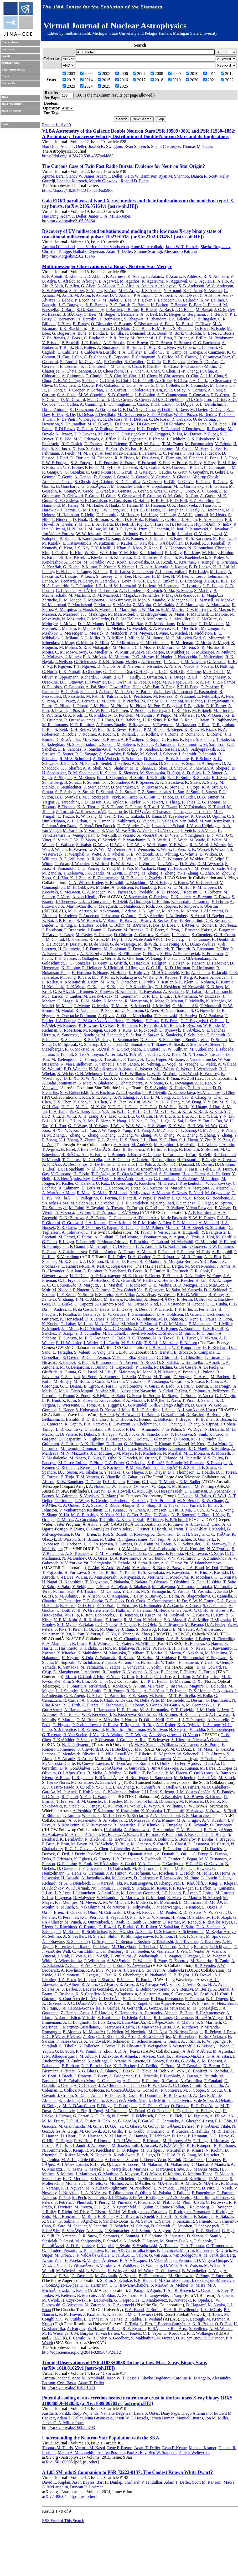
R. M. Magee (70, 600)
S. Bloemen (183, 328)
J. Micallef (161, 1005)
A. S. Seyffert (74, 1936)
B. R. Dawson (176, 2095)
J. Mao (124, 1410)
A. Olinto (143, 2193)
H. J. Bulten (85, 347)
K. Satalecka (171, 1035)
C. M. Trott (112, 1806)
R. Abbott (72, 276)
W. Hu (184, 1106)
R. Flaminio (171, 458)
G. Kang (113, 538)
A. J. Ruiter (165, 1725)
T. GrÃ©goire (103, 1174)
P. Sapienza (185, 1203)
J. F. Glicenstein (92, 1868)
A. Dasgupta (105, 409)
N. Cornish (196, 390)
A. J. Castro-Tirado (58, 1787)
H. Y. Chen (134, 371)
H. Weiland (152, 2319)
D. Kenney (168, 1801)
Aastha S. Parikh (56, 2413)
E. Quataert (154, 1290)
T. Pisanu (66, 1395)
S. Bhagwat (133, 319)
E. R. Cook (199, 1271)
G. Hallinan (121, 1610)
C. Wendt (184, 1069)
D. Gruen (193, 1314)
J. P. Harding (102, 2013)
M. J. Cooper (194, 2090)
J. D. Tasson (91, 802)
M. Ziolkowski (181, 2275)
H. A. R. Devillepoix (181, 2309)
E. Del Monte (126, 1237)
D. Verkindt (106, 835)
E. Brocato (183, 1352)
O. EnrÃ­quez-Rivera (166, 2003)
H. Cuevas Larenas (93, 1763)
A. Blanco (108, 2071)
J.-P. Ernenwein (125, 1859)
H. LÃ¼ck (87, 590)
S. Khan (135, 548)
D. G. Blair (140, 328)
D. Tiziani (101, 1946)
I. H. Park (150, 1792)
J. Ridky (49, 2212)
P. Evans (77, 1529)
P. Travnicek (167, 2250)
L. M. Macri (203, 1749)
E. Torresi (50, 1477)
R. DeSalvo (181, 419)
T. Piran (188, 1400)
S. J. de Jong (69, 2100)
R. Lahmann (69, 1188)
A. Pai (188, 682)
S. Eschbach (151, 1859)
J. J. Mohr (69, 1328)
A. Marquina (65, 609)
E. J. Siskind (189, 1467)
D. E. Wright (136, 1735)
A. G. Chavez (85, 2085)
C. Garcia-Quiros (100, 472)
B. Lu (46, 1121)
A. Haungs (138, 2136)
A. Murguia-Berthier (180, 1261)
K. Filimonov (129, 953)
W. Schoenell (188, 1754)
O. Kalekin (84, 1183)
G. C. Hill (154, 968)
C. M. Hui (181, 887)
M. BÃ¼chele (101, 1844)
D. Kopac (108, 1410)
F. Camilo (77, 2338)
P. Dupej (211, 434)
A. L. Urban (77, 821)
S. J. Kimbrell (151, 552)
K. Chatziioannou (76, 371)
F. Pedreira (97, 2197)
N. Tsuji (185, 1946)
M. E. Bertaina (189, 2065)
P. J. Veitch (206, 830)
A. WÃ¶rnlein (119, 1961)
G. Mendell (136, 628)
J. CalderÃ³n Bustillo (98, 352)
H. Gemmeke (168, 2121)
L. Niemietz (164, 2188)
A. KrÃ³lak (51, 567)
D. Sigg (173, 773)
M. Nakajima (216, 1653)
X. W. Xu (88, 1078)
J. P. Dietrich (161, 1309)
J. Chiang (192, 1424)
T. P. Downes (85, 434)
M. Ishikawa (123, 1648)
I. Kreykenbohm (190, 1183)
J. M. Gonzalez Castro (126, 486)
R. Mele (83, 1193)
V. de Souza (203, 2100)
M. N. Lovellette (152, 1448)
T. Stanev (159, 1044)
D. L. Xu (71, 1078)
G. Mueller (98, 652)
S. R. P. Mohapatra (94, 647)
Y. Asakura (141, 1567)
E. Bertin (184, 1299)
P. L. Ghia (223, 2121)
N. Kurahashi (126, 991)
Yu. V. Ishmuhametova (202, 1563)
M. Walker (133, 1806)
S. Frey (223, 2290)
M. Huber (118, 972)
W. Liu (81, 1577)
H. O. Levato (196, 1553)
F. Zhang (229, 1130)
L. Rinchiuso (66, 1927)
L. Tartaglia (62, 1352)
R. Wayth (152, 1806)
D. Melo (222, 2174)
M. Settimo (51, 1936)
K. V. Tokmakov (192, 807)
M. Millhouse (152, 638)
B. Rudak (126, 1927)
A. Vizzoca (64, 1212)
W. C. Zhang (163, 1135)
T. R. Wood (188, 1073)
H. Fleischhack (224, 2003)
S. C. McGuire (204, 619)
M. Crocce (195, 1304)
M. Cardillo (226, 1237)
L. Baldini (150, 1414)
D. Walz (171, 2265)
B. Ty (144, 1059)
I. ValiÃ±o (120, 2255)
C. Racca (196, 1198)
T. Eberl (48, 1169)
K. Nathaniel (155, 1975)
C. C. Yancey (89, 868)
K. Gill (169, 481)
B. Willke (146, 859)
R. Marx (174, 1897)
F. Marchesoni (80, 604)
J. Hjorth (158, 1529)
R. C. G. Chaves (78, 1848)
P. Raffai (171, 720)
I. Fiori (62, 458)
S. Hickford (113, 968)
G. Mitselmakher (154, 642)
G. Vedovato (168, 830)
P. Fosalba (67, 1314)
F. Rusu (164, 1629)
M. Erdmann (116, 2110)
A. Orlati (165, 1391)
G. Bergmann (193, 314)
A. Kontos (72, 562)
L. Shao (160, 768)
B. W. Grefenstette (92, 1610)
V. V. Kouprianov (186, 1347)
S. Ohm (90, 1912)
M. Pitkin (138, 706)
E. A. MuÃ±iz (95, 657)
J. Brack (65, 2076)
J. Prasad (76, 710)
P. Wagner (191, 1956)
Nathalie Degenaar (88, 251)
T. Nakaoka (119, 1582)
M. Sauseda (192, 1290)
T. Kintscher (126, 982)
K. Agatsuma (153, 281)
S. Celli (205, 1154)
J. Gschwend (213, 1314)
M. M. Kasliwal (171, 1615)
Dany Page (170, 2413)
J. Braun (94, 930)
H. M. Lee (160, 576)
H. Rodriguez (136, 1777)
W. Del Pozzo (185, 414)
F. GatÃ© (194, 1863)
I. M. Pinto (99, 706)
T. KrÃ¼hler (195, 1529)
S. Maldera (220, 1448)
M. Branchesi (142, 338)
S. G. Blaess (87, 2071)
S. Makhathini (143, 2338)
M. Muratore (119, 657)
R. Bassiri (149, 309)
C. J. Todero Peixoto (59, 2250)
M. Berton (158, 1695)
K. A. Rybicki (188, 1725)
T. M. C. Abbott (88, 1299)
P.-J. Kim (62, 1681)
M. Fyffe (108, 467)
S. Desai (141, 1309)
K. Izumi (141, 529)
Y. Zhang (207, 1135)
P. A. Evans (226, 1218)
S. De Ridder (53, 944)
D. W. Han (168, 1106)
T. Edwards (62, 1859)
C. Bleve (144, 2071)
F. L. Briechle (146, 2076)
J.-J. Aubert (207, 1144)
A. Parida (143, 691)
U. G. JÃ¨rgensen (98, 1544)
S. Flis (165, 953)
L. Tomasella (191, 1362)
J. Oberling (91, 671)
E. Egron (91, 1386)
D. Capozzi (83, 1304)
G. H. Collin (224, 934)
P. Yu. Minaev (162, 1820)
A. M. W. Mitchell (113, 1902)
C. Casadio (205, 2290)
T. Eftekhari (172, 1275)
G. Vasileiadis (162, 1951)
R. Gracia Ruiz (129, 1174)
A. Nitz (170, 666)
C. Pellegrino (87, 1198)
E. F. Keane (114, 1510)
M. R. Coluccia (91, 2090)
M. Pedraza (162, 696)
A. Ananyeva (166, 286)
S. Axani (197, 915)
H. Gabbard (127, 467)
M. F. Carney (186, 357)
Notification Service (13, 69)
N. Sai (178, 1121)
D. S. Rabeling (128, 720)
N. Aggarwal (176, 281)
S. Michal (98, 2178)
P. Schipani (70, 1376)
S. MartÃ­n (160, 2285)
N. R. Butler (202, 2324)
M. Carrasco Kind (143, 1304)
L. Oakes (209, 1907)
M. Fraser (155, 1686)
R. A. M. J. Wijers (101, 1970)
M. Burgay (62, 1381)
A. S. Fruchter (179, 1539)
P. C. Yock (50, 1796)
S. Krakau (140, 1888)
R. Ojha (109, 1458)
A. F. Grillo (112, 2131)
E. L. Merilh (182, 628)
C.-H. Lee (65, 1577)
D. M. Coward (73, 399)
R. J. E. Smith (179, 777)
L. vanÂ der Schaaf (168, 825)
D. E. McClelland (126, 619)
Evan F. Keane (174, 2448)
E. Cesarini (69, 366)
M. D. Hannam (152, 505)
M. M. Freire (53, 2121)
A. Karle (201, 977)
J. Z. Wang (136, 844)
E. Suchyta (68, 1338)
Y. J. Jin (108, 1111)
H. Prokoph (221, 1917)
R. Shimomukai (191, 1657)
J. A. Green (135, 1510)
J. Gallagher (88, 958)
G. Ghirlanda (168, 1357)
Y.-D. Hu (103, 1787)
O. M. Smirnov (188, 2338)
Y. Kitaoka (66, 1653)
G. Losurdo (191, 586)
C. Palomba (74, 687)
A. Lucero (130, 2164)
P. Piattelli (127, 1198)
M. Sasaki (71, 1931)
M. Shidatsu (166, 1657)
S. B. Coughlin (120, 395)
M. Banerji (113, 1299)
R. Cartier (71, 1700)
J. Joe (214, 1676)
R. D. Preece (167, 892)
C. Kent (65, 548)
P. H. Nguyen (72, 2188)
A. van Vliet (52, 2260)
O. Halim (141, 500)
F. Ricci (135, 729)
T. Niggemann (188, 2188)
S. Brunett (182, 342)
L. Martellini (125, 609)
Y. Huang (199, 1106)
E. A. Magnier (54, 1643)
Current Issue (10, 42)
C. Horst (172, 519)
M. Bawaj (204, 309)
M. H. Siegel (192, 1227)
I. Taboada (224, 1049)
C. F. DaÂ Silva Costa (136, 409)
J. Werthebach (205, 1069)
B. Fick (176, 2116)
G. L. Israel (87, 1372)
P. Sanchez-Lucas (113, 2221)
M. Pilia (203, 1251)
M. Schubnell (113, 1333)
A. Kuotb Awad (121, 2155)
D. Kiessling (121, 1183)
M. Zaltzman (66, 1496)
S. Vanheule (105, 1064)
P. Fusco (216, 1434)
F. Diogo (104, 2105)
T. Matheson (136, 1285)
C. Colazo (227, 1758)
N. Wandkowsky (103, 1069)
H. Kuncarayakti (193, 1714)
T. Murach (65, 1907)
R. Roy (148, 1725)
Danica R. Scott (204, 176)
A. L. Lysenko (128, 1092)
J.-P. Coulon (145, 395)
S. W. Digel (193, 1429)
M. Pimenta (121, 2202)
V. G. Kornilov (192, 1548)
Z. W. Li (69, 1116)
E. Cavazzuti (119, 1424)
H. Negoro (71, 1657)
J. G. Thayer (133, 1472)
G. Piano (49, 1241)
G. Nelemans (85, 661)
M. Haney (70, 505)
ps (85, 2462)
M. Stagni (170, 1395)
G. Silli (48, 2236)
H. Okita (214, 1582)
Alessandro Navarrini (138, 1391)
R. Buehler (205, 1419)
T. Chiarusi (71, 1159)
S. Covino (71, 1357)
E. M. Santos (141, 2221)
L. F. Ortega (175, 677)
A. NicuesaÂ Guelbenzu (208, 1740)
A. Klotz (123, 1519)
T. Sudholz (203, 2241)
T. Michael (118, 1193)
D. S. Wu (187, 863)
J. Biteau (68, 2071)
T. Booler (154, 2309)
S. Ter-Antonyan (89, 1054)
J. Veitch (188, 830)
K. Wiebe (65, 1073)
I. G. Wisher (204, 2046)
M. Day (112, 939)
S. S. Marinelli (208, 2022)
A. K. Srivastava (169, 782)
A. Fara (107, 1386)
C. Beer (90, 314)
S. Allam (73, 1271)
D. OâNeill (151, 1720)
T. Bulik (66, 347)
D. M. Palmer (152, 1227)
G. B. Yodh (64, 2051)
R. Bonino (142, 1419)
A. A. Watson (190, 2265)
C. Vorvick (107, 840)
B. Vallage (175, 1208)
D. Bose (168, 925)
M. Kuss (198, 1444)
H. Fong (211, 458)
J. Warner (218, 844)
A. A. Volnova (110, 1820)
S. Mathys (65, 2174)
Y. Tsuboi (169, 1662)
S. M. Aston (80, 295)
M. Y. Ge (98, 1106)
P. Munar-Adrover (112, 1241)
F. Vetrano (126, 835)
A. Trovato (115, 1208)
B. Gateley (143, 472)
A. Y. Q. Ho (199, 1610)
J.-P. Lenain (171, 1893)
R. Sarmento (201, 2221)
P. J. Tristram (88, 1591)
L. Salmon (211, 1725)
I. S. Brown (193, 1796)
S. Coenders (202, 934)
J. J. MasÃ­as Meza (202, 2169)
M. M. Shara (145, 1744)
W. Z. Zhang (187, 1135)
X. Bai (47, 920)
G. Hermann (93, 1873)
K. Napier (164, 657)
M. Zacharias (201, 1961)
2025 (104, 86)
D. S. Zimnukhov (212, 1558)
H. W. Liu (162, 1116)
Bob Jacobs (104, 1615)
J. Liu (209, 581)
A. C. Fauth (100, 2116)
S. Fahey (71, 953)
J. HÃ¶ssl (100, 1178)
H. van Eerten (107, 2333)
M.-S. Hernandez (154, 1710)
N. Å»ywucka (138, 1965)
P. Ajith (56, 286)
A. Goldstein (122, 887)
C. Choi (84, 1676)
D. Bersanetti (64, 319)
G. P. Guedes (177, 2131)
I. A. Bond (195, 1567)
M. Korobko (94, 562)
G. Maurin (192, 1897)
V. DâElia (123, 1357)
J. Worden (147, 863)
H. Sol (179, 1936)
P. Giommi (51, 1223)
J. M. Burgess (82, 2333)
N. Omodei (127, 1458)
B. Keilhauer (224, 2145)
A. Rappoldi (222, 1251)
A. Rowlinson (162, 1534)
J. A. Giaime (102, 481)
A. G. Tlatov (171, 1563)
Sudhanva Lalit (77, 33)
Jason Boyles (83, 2482)
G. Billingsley (204, 319)
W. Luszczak (209, 996)
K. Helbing (70, 968)
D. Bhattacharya (129, 1083)
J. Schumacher (117, 2230)
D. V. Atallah (121, 295)
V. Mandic (156, 600)
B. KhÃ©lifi (192, 1883)
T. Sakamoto (104, 1811)
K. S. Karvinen (198, 538)
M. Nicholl (61, 1290)
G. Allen (88, 286)
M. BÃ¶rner (137, 925)
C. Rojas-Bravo (119, 1266)
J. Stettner (194, 1044)
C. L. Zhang (186, 1130)
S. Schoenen (71, 1039)
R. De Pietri (67, 419)
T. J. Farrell (191, 1505)
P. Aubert (92, 1834)
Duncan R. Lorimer (86, 2487)
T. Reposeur (86, 1467)
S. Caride (165, 357)
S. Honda (96, 1572)
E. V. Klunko (148, 1825)
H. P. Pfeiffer (128, 701)
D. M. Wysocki (210, 863)
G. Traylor (182, 811)
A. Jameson (156, 1510)
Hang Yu (164, 868)
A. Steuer (212, 1044)
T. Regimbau (223, 724)
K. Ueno (198, 816)
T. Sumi (102, 1586)
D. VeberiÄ (160, 2260)
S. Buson (223, 1419)
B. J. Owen (117, 682)
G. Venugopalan (81, 835)
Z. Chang (198, 1097)
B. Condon (172, 1848)
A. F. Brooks (114, 342)
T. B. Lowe (77, 1643)
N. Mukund (226, 652)
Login (5, 124)
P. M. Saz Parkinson (142, 1467)
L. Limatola (215, 1357)
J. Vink (63, 1956)
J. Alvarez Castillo (154, 2056)
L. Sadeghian (53, 744)
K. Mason (221, 609)
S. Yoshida (155, 1078)
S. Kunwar (104, 991)
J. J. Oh (161, 671)
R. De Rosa (112, 419)
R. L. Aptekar (199, 1088)
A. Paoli (106, 691)
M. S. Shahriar (115, 768)
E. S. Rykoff (213, 1328)
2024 (86, 86)
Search (6, 55)
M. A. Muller (186, 2183)
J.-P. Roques (166, 906)
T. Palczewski (165, 1015)
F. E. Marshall (185, 1223)
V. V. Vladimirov (181, 1558)
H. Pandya (188, 1015)
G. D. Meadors (211, 623)
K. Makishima (89, 1653)
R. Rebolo (121, 1563)
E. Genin (65, 477)
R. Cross (96, 939)
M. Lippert (87, 1979)
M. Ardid (187, 1144)
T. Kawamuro (220, 1648)
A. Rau (140, 1740)
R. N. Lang (65, 571)
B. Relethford (150, 1025)
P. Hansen (50, 2136)
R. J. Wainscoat (102, 1643)
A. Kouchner (145, 1183)
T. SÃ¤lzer (191, 1030)
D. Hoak (80, 519)
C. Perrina (108, 1198)
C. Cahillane (68, 352)
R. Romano (190, 734)
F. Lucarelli (85, 1241)
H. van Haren (193, 1174)
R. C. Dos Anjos (204, 2105)
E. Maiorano (124, 1372)
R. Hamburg (145, 887)
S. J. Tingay (91, 1806)
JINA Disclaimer (12, 110)
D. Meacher (186, 623)
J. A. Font (229, 458)
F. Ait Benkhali (189, 1829)
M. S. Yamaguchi (155, 1591)
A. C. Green (207, 491)
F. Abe (93, 1567)
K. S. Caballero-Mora (93, 1994)
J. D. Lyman (176, 1691)
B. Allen (72, 286)
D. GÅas (114, 2126)
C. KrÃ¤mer (184, 562)
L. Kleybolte (97, 557)
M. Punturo (144, 715)
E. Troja (67, 1477)
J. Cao (76, 357)
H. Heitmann (68, 515)
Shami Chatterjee (165, 146)
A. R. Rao (203, 1083)
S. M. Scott (84, 763)
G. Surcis (188, 1395)
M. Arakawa (52, 1834)
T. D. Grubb (134, 2131)
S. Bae (125, 300)
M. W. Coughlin (92, 395)
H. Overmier (95, 682)
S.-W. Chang (212, 1500)
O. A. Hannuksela (182, 505)
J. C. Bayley (224, 309)
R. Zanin (222, 1961)
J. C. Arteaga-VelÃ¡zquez (157, 1984)
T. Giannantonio (140, 1314)
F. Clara (180, 380)
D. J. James (94, 1319)
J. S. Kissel (74, 557)
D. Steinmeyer (123, 787)
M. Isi (108, 529)
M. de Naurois (113, 1907)
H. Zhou (105, 2051)
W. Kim (91, 552)
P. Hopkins (154, 519)
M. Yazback (145, 868)
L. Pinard (80, 706)
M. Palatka (162, 2193)
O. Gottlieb (65, 1610)
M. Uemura (110, 1591)
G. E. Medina (159, 1285)
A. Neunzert (151, 661)
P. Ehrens (156, 439)
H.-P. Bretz (155, 930)
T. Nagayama (96, 1582)
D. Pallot (212, 1801)
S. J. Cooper (74, 390)
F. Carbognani (143, 357)
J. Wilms (83, 1212)
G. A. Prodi (72, 715)
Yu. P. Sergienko (97, 1563)
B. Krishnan (226, 562)
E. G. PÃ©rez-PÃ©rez (61, 2036)
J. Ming (67, 642)
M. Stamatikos (137, 1044)
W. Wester (166, 1294)
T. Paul (64, 2197)
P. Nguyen (62, 666)
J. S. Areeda (151, 290)
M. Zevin (114, 873)
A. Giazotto (152, 481)
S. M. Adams (66, 1596)
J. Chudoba (136, 2085)
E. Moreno (72, 2032)
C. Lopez (156, 1553)
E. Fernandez (205, 1309)
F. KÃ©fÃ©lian (169, 543)
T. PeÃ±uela (152, 1773)
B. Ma (185, 1510)
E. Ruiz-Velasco (212, 2036)
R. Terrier (63, 1946)
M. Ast (62, 295)
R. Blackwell (96, 1839)
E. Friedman (212, 953)
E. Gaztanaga (89, 1314)
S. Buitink (208, 2076)
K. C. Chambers (127, 1638)
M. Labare (195, 991)
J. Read (204, 724)
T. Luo (75, 1121)
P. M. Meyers (141, 633)
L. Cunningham (117, 404)
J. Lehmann (214, 576)
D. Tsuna (153, 816)
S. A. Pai (203, 682)
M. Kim (107, 982)
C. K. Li (134, 1111)
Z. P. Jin (69, 1400)
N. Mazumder (73, 619)
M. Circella (92, 1159)
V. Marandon (107, 1897)
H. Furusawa (75, 1572)
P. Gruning (152, 496)
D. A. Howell (119, 1491)
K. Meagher (216, 1001)
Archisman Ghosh (57, 481)
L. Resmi (79, 2290)
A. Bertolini (87, 319)
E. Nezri (196, 1193)
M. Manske (224, 600)
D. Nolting (224, 666)
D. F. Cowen (76, 939)
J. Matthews (86, 2174)
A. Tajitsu (119, 1586)
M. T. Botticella (182, 1695)
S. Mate (85, 1083)
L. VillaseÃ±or (81, 2265)
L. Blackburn (136, 882)
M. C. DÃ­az (97, 424)
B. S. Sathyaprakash (198, 749)
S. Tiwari (151, 807)
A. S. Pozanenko (82, 1820)
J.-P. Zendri (94, 873)
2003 (69, 73)
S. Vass (108, 830)
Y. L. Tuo (58, 1125)
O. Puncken (123, 715)
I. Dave (182, 409)
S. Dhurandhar (73, 424)
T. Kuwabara (150, 991)
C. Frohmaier (150, 1605)
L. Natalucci (129, 906)
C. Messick (94, 633)
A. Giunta (67, 1372)
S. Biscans (123, 324)
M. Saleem (126, 744)
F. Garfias (111, 2008)
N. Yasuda (180, 1591)
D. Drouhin (224, 1164)
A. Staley (210, 782)
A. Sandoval (94, 2041)
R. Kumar (107, 567)
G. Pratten (119, 710)
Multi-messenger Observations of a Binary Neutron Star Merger (107, 266)
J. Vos (94, 1735)
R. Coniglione (163, 1159)
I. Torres (108, 2046)
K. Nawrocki (180, 2300)
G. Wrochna (72, 2305)
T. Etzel (135, 443)
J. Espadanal (183, 2110)
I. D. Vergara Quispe (210, 2260)
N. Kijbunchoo (200, 548)
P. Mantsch (219, 2164)
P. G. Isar (63, 2145)
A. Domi (164, 1164)
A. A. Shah (92, 768)
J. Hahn (166, 1868)
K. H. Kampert (199, 2145)
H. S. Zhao (129, 1140)
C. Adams (154, 276)
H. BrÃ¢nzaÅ (74, 1154)
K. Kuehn (50, 1324)
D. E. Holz (134, 519)
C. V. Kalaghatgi (208, 533)
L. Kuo (142, 567)
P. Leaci (87, 576)
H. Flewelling (223, 1638)
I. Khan (119, 548)
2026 (121, 86)
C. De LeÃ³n (110, 1998)
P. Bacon (82, 300)
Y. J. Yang (141, 1130)
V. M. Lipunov (134, 1548)
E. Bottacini (163, 1419)
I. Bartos (131, 309)
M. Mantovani (54, 604)
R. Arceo (126, 1984)
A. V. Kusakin (213, 1820)
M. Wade (197, 840)
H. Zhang (161, 1515)
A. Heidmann (212, 510)
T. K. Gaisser (65, 958)
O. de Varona (204, 419)
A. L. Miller (90, 638)
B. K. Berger (169, 314)
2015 (104, 80)
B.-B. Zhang (123, 1787)
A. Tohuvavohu (74, 1232)
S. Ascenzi (213, 290)
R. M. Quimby (107, 1629)
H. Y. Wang (98, 1125)
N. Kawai (198, 1648)
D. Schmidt (160, 2226)
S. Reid (61, 729)
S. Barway (175, 1567)
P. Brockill (70, 342)
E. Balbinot (92, 1271)
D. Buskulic (132, 347)
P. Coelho (208, 1758)
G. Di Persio (123, 1246)
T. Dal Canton (162, 404)
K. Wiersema (68, 1405)
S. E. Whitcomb (139, 854)
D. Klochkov (53, 1888)
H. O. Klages (128, 2150)
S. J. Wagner (170, 1956)
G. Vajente (145, 821)
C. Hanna (130, 505)
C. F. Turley (128, 1059)
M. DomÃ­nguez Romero (132, 1763)
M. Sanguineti (162, 1203)
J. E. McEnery (102, 1453)
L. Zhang (132, 873)
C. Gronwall (72, 1223)
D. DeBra (85, 414)
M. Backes (111, 1834)
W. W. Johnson (88, 533)
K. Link (174, 2159)
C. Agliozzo (223, 1691)
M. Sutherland (201, 1049)
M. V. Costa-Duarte (58, 1763)
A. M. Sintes (84, 777)
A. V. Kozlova (102, 1092)
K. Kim (76, 552)
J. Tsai (106, 1975)
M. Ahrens (190, 911)
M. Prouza (83, 2207)
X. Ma (88, 1121)
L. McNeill (115, 623)
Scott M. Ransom (206, 2482)
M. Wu (211, 1125)
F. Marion (102, 604)
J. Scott (66, 763)
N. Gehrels (219, 472)
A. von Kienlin (84, 897)
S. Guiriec (69, 1444)
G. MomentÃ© (185, 1005)
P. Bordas (206, 1839)
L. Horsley (113, 1801)
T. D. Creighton (198, 399)
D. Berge (217, 1834)
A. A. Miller (198, 1620)
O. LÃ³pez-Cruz (71, 1773)
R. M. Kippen (204, 887)
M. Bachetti (221, 1376)
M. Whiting (204, 1486)
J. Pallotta (181, 2193)
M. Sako (173, 1290)
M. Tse (104, 816)
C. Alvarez (108, 1984)
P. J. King (192, 552)
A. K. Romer (166, 1328)
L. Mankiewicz (154, 2300)
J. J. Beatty (142, 920)
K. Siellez (108, 773)
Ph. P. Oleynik (154, 1092)
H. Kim (217, 1615)
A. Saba (118, 1395)
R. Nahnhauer (87, 1010)
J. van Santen (128, 1064)
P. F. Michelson (148, 1453)
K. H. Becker (124, 2065)
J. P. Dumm (92, 949)
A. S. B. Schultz (179, 1638)
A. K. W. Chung (66, 380)
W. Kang (150, 977)
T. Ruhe (124, 1030)
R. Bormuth (189, 1149)
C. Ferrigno (159, 897)
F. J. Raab (105, 720)
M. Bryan (79, 1844)
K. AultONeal (186, 295)
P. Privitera (63, 2207)
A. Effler (108, 439)
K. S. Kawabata (151, 1572)
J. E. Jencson (127, 1615)
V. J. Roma (169, 734)
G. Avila (188, 2061)
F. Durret (152, 1275)
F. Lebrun (219, 901)
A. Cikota (89, 1700)
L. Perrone (220, 2197)
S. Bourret (209, 1149)
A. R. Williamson (101, 859)
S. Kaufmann (108, 2017)
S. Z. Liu (180, 1116)
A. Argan (176, 1237)
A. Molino (113, 1773)
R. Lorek (97, 2164)
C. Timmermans (219, 2245)
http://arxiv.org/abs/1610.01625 (68, 2387)
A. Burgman (224, 930)
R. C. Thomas (139, 1338)
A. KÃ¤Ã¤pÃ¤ (172, 2145)
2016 (121, 80)
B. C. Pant (69, 691)
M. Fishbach (101, 458)
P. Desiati (73, 944)
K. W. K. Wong (124, 863)
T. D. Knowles (145, 557)
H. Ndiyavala (139, 1907)
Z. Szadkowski (144, 2245)
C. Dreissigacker (130, 434)
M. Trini (187, 2250)
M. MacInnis (79, 595)
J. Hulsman (219, 2140)
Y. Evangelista (213, 1232)
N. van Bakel (186, 821)
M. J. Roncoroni (66, 2216)
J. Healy (192, 510)
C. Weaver (143, 1069)
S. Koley (216, 557)
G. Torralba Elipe (140, 2250)
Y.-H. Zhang (187, 873)
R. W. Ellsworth (116, 2003)
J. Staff (138, 1519)
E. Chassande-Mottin (198, 366)
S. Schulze (123, 2280)
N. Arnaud (172, 290)
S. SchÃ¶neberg (97, 1039)
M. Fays (201, 448)
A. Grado (86, 491)
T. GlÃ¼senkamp (196, 958)
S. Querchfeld (124, 2207)
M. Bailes (203, 1496)
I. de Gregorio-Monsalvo (213, 2280)
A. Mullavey (52, 657)
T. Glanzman (161, 1439)
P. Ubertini (209, 906)
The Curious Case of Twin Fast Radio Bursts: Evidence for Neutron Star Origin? (123, 166)
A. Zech (72, 1965)
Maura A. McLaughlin (77, 2452)
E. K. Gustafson (93, 500)
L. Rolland (126, 734)
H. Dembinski (223, 939)
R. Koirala (225, 982)
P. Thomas (66, 807)
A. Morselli (146, 1251)
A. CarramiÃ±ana (154, 1994)
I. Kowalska (139, 562)
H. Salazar (224, 2216)
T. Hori (105, 1648)
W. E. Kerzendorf (96, 1714)
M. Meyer (124, 1453)
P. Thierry (155, 1519)
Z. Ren (88, 2036)
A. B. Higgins (109, 1405)
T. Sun (198, 1510)
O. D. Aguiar (200, 281)
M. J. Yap (125, 868)
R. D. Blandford (94, 1419)
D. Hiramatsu (195, 1491)
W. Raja (158, 1486)
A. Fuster (87, 2121)
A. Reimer (152, 1922)
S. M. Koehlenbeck (191, 557)
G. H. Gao (50, 1106)
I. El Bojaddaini (71, 1169)
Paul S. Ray (136, 2452)
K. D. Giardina (127, 481)
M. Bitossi (184, 324)
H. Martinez (138, 2169)
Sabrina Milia (106, 1391)
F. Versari (223, 1208)
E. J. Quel (102, 2207)
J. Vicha (59, 2265)
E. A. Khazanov (173, 548)
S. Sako (63, 1586)
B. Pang (168, 687)
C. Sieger (205, 1203)
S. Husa (156, 524)
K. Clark (162, 934)
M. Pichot (193, 701)
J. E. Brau (163, 338)
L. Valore (139, 2255)
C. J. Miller (223, 1324)
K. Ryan (187, 739)
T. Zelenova (73, 873)
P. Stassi (66, 2241)
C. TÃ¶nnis (154, 1208)
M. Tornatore (82, 1782)
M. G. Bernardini (74, 1367)
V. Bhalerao (103, 1083)
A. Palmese (100, 1290)
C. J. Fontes (131, 2333)
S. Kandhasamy (91, 538)
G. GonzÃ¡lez (93, 486)
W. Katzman (103, 543)
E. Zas (64, 2275)
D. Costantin (95, 1429)
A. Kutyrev (76, 2328)
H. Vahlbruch (123, 821)
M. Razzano (186, 724)
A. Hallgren (157, 963)
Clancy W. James (80, 176)
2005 (104, 73)
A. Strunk (85, 792)
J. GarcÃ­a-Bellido (94, 1280)
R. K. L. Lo (225, 581)
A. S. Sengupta (144, 763)
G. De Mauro (93, 2100)
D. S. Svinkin (156, 1088)
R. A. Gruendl (123, 1280)
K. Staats (192, 782)
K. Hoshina (81, 972)
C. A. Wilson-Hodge (86, 882)
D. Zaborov (178, 1961)
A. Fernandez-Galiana (118, 453)
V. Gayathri (198, 472)
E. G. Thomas (209, 802)
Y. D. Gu (115, 1106)
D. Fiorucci (80, 458)
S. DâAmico (88, 2095)
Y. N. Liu (226, 1116)
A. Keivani (219, 977)
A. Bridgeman (121, 2076)
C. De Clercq (172, 939)
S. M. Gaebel (173, 467)
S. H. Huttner (176, 524)
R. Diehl (120, 901)
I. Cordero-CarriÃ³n (145, 390)
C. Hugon (144, 1178)
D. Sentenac (169, 763)
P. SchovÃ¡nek (206, 2226)
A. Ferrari (126, 1251)
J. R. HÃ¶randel (127, 2140)
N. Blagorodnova (195, 1596)
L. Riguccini (82, 1777)
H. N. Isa (74, 529)
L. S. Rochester (111, 1467)
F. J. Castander (172, 1304)
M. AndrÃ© (141, 1144)
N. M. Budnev (74, 1558)
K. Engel (139, 2003)
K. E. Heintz (127, 1710)
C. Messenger (71, 633)
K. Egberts (83, 1859)
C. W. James (188, 1178)
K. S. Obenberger (128, 1975)
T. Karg (185, 977)
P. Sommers (109, 2236)
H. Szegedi (178, 1729)
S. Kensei (181, 1444)
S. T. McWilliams (160, 623)
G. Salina (66, 2221)
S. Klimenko (120, 557)
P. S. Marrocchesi (196, 1815)
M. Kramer (215, 2319)
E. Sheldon (167, 1333)
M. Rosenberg (184, 2036)
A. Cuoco (115, 1429)
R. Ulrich (223, 2250)
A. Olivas (106, 1015)
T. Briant (181, 338)
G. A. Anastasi (218, 2056)
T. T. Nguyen (84, 666)
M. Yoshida (201, 1591)
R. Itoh (111, 1572)
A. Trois (193, 1237)
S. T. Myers (66, 1624)
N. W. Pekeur (215, 1912)
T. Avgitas (50, 1149)
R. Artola (85, 1758)
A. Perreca (86, 701)
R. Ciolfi (123, 380)
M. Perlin (201, 2197)
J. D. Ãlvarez (127, 2051)
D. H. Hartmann (93, 2285)
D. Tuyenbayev (176, 816)
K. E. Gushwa (66, 500)
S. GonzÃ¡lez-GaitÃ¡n (165, 1705)
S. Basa (114, 1149)
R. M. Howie (70, 2314)
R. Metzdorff (116, 633)
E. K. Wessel (198, 849)
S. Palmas (197, 1391)
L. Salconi (106, 744)
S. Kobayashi (86, 1410)
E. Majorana (93, 600)
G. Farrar (80, 2116)
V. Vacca (205, 1395)
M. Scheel (148, 754)
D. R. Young (114, 1691)
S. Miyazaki (130, 1577)
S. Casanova (198, 1844)
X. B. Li (200, 1111)
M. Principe (223, 710)
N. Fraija (49, 2008)
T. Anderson (89, 915)
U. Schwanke (165, 1931)
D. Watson (67, 1539)
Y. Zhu (205, 1140)
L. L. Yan (88, 1130)
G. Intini (58, 529)
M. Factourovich (199, 443)
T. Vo (74, 840)
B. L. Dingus (217, 1998)
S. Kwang (178, 567)
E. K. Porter (216, 706)
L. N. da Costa (80, 1309)
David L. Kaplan (56, 2482)
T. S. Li (150, 1342)
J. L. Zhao (148, 1140)
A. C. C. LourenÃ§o (59, 1285)
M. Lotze (133, 1188)
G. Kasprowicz (126, 2300)
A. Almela (128, 2056)
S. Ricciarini (137, 1815)
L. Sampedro (161, 1777)
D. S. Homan (200, 1691)
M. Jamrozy (122, 1878)
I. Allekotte (108, 2056)
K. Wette (93, 854)
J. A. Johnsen (98, 2145)
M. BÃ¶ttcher (120, 1839)
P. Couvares (199, 395)
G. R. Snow (87, 2236)
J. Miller (132, 638)
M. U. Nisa (157, 2032)
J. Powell (59, 710)
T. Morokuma (177, 1577)
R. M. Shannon (180, 1486)
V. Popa (144, 1198)
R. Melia (94, 1773)
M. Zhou (223, 873)
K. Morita (172, 1653)
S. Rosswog (139, 1534)
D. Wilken (208, 854)
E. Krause (208, 1319)
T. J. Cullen (68, 404)
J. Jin (95, 1111)
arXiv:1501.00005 (57, 2462)
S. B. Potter (210, 1744)
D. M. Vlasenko (108, 1553)
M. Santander (112, 1035)
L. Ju (171, 533)
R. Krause (195, 2150)
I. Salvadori (105, 1203)
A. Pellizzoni (219, 1391)
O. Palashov (52, 687)
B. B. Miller (112, 638)
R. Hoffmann (203, 968)
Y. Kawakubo (127, 1811)
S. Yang (124, 1130)
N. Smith (85, 1294)
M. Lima (85, 1324)
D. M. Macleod (105, 595)
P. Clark (106, 1700)
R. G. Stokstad (77, 1049)
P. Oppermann (67, 677)
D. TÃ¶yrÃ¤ (139, 811)
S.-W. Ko (200, 1676)
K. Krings (214, 987)
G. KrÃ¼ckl (63, 991)
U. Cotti (222, 1994)
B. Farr (111, 448)
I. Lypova (63, 1897)
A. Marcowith (132, 1897)
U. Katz (102, 1183)
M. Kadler (64, 1183)
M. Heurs (218, 515)
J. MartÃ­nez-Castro (117, 2027)
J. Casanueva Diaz (214, 357)
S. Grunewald (129, 496)
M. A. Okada (214, 671)
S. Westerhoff (180, 2046)
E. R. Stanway (214, 1544)
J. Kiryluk (147, 982)
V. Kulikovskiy (218, 1183)
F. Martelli (104, 609)
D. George (102, 477)
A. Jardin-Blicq (67, 2017)
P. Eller (222, 949)
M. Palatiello (190, 1458)
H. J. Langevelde (153, 2295)
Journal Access (10, 62)
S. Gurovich (135, 1768)
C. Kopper (96, 987)
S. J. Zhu (60, 878)
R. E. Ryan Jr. (134, 2328)
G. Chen (215, 1097)
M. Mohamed (165, 1902)
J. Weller (91, 1342)
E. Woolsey (209, 1073)
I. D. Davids (211, 1848)
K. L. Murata (225, 1577)
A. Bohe (79, 333)
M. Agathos (130, 281)
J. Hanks (112, 505)
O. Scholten (182, 2226)
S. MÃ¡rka (122, 604)
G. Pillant (62, 706)
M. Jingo (191, 1878)
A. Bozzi (74, 338)
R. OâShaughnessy (206, 677)
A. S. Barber (66, 1989)
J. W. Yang (107, 1130)
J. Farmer (63, 2116)
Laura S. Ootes (146, 2413)
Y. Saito (48, 1586)
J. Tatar (48, 1054)
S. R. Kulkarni (91, 1620)
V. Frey (210, 462)
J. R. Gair (194, 467)
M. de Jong (210, 1178)
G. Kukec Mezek (74, 2155)
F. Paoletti (88, 691)
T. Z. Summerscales (154, 792)
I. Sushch (142, 1941)
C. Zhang (126, 1634)
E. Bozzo (222, 897)
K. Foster (67, 1605)
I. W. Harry (109, 510)
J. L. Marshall (111, 1285)
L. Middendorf (150, 2178)
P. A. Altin (125, 286)
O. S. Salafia (167, 1362)
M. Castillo (203, 1994)
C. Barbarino (115, 1695)
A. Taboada (168, 2245)
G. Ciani (107, 380)
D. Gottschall (119, 1868)
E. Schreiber (131, 758)
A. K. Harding (92, 1444)
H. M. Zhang (53, 1135)
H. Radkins (152, 720)
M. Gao (82, 1106)
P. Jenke (165, 887)
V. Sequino (190, 763)
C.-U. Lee (162, 1676)
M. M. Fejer (87, 453)
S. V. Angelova (54, 290)
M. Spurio (223, 1203)
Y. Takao (108, 1662)
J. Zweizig (153, 878)
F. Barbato (70, 2065)
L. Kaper (66, 1410)
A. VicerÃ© (147, 835)
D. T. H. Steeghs (190, 1534)
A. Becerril (124, 1989)
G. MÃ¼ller (162, 2183)
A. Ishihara (200, 972)
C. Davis (102, 1309)
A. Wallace (227, 1064)
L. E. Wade (178, 840)
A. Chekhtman (144, 1424)
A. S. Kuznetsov (78, 1553)
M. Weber (212, 2265)
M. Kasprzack (225, 538)
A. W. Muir (118, 652)
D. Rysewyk (169, 1030)
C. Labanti (160, 1241)
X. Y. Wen (176, 1125)
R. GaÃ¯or (106, 2121)
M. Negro (78, 1458)
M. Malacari (152, 2164)
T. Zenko (220, 1591)
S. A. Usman (100, 821)
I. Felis (205, 1169)
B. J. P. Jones (103, 977)
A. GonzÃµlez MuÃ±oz (164, 2008)
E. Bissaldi (114, 882)
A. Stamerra (109, 1376)
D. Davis (216, 409)
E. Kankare (117, 1686)
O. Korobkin (174, 2333)
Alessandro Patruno (180, 251)
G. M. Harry (88, 510)
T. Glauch (171, 958)
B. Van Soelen (75, 1735)
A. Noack (186, 666)
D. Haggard (196, 2305)
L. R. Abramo (213, 1754)
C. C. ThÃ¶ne (218, 1534)
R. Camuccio (160, 1758)
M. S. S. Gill (131, 1342)
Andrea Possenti (111, 2452)
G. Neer (151, 1010)
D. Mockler (218, 2178)
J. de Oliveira (180, 2100)
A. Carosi (178, 1844)
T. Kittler (165, 982)
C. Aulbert (163, 295)
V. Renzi (62, 1777)
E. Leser (190, 1893)
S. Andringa (97, 2061)
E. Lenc (133, 1481)
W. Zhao (143, 1634)
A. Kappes (168, 977)
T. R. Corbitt (115, 390)
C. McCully (142, 1491)
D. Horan (114, 1444)
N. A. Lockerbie (55, 586)
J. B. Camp (172, 352)
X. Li (186, 1111)
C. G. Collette (167, 385)
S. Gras (156, 491)
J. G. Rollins (147, 734)
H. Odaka (73, 1912)
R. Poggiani (172, 706)
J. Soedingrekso (195, 1039)
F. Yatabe (113, 1667)
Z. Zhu (146, 1515)
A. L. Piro (212, 1256)
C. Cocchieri (64, 385)
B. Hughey (139, 524)
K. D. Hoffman (177, 968)
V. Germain (160, 477)
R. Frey (195, 462)
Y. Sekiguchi (83, 1586)
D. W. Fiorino (197, 2003)
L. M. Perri (106, 701)
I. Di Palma (145, 1164)
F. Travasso (162, 811)
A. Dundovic (64, 2110)
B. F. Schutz (201, 758)
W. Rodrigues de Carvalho (144, 2212)
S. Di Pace (217, 424)
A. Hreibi (64, 524)
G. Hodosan (71, 1544)
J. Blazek (126, 2071)
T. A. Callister (130, 352)
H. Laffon (203, 1888)
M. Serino (145, 1657)
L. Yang (108, 868)
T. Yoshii (154, 1667)
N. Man (139, 600)
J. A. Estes (67, 1979)
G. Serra (134, 1395)
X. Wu (211, 1510)
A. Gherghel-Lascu (197, 2121)
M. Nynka (216, 2305)
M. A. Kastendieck (74, 1883)
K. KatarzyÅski (107, 1883)
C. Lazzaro (69, 576)
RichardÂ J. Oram (96, 677)
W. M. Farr (128, 448)
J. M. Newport (193, 661)
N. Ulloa (112, 1261)
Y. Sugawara (216, 1657)
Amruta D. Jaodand (58, 246)
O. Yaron (190, 1735)
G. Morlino (113, 2183)
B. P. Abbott (52, 276)
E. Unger (158, 1059)
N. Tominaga (64, 1591)
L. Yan (78, 1634)
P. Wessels (219, 849)
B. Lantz (100, 571)
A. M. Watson (220, 2328)
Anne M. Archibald (147, 246)
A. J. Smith (190, 2041)
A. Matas (177, 614)
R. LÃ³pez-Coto (160, 2022)
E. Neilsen (188, 1342)
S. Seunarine (169, 1039)
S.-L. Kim (181, 1676)
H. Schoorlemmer (146, 2041)
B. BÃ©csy (71, 314)
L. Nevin (171, 661)
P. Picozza (185, 1251)
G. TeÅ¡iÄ (134, 1054)
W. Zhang (143, 1135)
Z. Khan (151, 548)
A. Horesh (219, 1610)
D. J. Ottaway (71, 682)
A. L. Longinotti (77, 2022)
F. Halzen (176, 963)
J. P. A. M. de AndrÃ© (140, 939)
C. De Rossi (159, 419)
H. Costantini (188, 1159)
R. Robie (68, 734)
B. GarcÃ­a (127, 2121)
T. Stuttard (152, 1049)
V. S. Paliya (213, 1458)
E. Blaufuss (84, 925)
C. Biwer (202, 324)
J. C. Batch (184, 309)
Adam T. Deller (73, 146)
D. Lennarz (183, 2017)
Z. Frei (164, 462)
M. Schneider (118, 2041)
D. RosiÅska (67, 739)
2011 (209, 73)
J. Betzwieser (111, 319)
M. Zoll (187, 1078)
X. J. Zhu (78, 878)
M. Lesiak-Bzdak (97, 996)
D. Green (181, 1439)
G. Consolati (148, 2090)
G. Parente (226, 2193)
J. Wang (117, 1125)
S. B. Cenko (96, 1218)
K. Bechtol (133, 1299)
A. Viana (213, 1951)
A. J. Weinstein (141, 849)
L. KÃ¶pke (75, 987)
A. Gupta (207, 496)
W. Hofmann (139, 1873)
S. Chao (134, 366)
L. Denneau (94, 2319)
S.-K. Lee (144, 1676)
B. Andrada (75, 2061)
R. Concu (214, 1381)
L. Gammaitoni (217, 467)
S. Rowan (110, 739)
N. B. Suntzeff (184, 1515)
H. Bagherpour (219, 915)
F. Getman (145, 1357)
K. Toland (216, 807)
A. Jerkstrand (95, 1686)
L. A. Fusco (223, 1169)
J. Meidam (67, 628)
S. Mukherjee (203, 652)
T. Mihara (136, 1653)
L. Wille (110, 1073)
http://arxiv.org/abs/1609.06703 (68, 2427)
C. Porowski (216, 2202)
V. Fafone (223, 443)
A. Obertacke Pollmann (76, 1015)
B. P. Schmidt (176, 1519)
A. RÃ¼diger (132, 739)
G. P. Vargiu (225, 1395)
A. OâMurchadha (134, 1015)
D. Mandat (199, 2164)
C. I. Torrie (117, 811)
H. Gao (67, 1106)
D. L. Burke (62, 1304)
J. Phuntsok (82, 2202)
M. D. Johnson (170, 1319)
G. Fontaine (67, 1863)
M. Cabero (186, 347)
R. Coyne (142, 399)
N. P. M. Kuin (144, 1223)
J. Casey (66, 934)
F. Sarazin (180, 2221)
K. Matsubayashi (103, 1577)
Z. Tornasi (64, 811)
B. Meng (103, 1121)
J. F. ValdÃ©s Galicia (91, 2255)
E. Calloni (152, 352)
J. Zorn (119, 1965)
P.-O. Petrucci (91, 1917)
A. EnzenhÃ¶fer (149, 1169)
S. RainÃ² (155, 1462)
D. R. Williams (132, 1073)
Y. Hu (64, 1515)
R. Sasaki (126, 1657)
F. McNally (194, 1001)
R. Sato (59, 2226)
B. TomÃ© (114, 2250)
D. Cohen (129, 385)
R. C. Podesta (134, 1553)
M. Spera (89, 1376)
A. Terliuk (113, 1054)
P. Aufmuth (143, 295)
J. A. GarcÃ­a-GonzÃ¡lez (80, 2008)
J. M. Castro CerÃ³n (193, 1792)
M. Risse (81, 2212)
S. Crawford (87, 1749)
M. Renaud (191, 1922)
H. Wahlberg (128, 2265)
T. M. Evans (172, 443)
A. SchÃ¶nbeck (106, 758)
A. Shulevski (173, 1970)
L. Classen (181, 934)
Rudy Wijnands (85, 2413)
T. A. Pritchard (162, 1500)
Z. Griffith (118, 963)
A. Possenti (128, 1362)
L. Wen (179, 849)
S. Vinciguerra (192, 835)
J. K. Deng (171, 1102)
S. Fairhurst (60, 448)
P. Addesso (192, 276)
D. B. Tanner (207, 797)
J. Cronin (65, 2095)
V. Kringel (205, 562)
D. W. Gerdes (113, 1314)
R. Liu (47, 1897)
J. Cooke (185, 1496)
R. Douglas (216, 428)
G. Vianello (110, 1477)
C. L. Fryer (67, 1280)
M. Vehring (150, 1064)
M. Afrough (87, 281)
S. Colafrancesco (72, 1251)
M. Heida (161, 1610)
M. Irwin (175, 1529)
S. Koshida (218, 1572)
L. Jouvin (209, 1878)
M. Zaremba (95, 2305)
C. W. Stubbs (71, 2319)
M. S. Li (162, 1111)
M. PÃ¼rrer (183, 715)
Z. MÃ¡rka (142, 604)
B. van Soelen (137, 1951)
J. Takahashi (139, 1586)
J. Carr (191, 1154)
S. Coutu (214, 2090)
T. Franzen (65, 1801)
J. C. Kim (59, 552)
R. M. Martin (172, 609)
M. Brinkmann (221, 338)
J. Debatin (223, 2100)
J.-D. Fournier (106, 462)
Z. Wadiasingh (146, 1956)
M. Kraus (159, 1888)
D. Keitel (192, 543)
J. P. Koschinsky (139, 987)
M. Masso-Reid (121, 614)
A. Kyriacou (173, 991)
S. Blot (101, 925)
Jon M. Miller (216, 2418)
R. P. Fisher (124, 458)
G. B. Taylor (178, 1975)
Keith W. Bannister (141, 176)
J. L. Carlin (109, 1342)
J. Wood (223, 2046)
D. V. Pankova (211, 1015)
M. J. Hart (129, 510)
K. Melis (99, 1193)
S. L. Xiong (102, 1097)
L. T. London (82, 586)
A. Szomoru (127, 2295)
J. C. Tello (85, 1787)
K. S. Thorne (112, 807)
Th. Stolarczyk (54, 1208)
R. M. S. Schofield (75, 758)
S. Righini (101, 1395)
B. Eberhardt (158, 949)
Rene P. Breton (119, 2448)
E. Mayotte (129, 2174)
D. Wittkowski (168, 2270)
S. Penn (48, 701)
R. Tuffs (201, 1946)
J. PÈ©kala (117, 2197)
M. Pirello (119, 706)
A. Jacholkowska (95, 1878)
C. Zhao (207, 873)
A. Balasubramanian (59, 1083)
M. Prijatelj (201, 710)
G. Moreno (186, 647)
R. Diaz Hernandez (167, 1998)
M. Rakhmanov (55, 724)
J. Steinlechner (69, 787)
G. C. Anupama (115, 1596)
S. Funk (200, 1434)
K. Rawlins (88, 1025)
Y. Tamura (185, 1586)
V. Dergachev (90, 419)
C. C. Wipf (214, 859)
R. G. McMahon (173, 1324)
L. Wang (82, 1500)
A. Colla (146, 385)
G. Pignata (61, 1725)
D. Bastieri (195, 1414)
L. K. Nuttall (69, 671)
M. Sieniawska (152, 773)
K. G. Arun (192, 290)
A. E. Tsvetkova (181, 1092)
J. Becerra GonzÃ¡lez (172, 2324)
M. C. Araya (128, 290)
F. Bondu (96, 333)
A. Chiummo (73, 376)
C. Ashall (95, 1695)
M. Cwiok (50, 2300)
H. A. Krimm (119, 1223)
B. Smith (137, 777)
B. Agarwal (108, 281)
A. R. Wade (157, 840)
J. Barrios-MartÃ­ (91, 1149)
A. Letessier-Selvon (121, 2159)
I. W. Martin (148, 609)
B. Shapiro (178, 768)
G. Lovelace (66, 590)
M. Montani (122, 647)
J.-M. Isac (92, 529)
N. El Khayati (98, 1169)
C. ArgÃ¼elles (150, 915)
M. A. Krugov (188, 1820)
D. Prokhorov (198, 1917)
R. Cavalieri (134, 361)
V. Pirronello (144, 2202)
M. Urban (62, 2255)
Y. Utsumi (130, 1591)
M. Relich (172, 1025)
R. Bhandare (156, 319)
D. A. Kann (143, 1544)
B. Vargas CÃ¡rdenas (100, 2260)
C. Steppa (124, 1941)
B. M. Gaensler (89, 1801)
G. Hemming (107, 515)
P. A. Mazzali (133, 1400)
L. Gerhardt (110, 958)
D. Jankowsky (146, 1878)
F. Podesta (174, 1553)
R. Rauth (133, 1922)
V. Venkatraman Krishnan (80, 1510)
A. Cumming (91, 404)
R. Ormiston (152, 677)
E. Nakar (86, 1624)
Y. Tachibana (88, 1662)
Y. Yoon (113, 1676)
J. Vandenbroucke (201, 1059)
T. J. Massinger (93, 614)
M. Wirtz (145, 2270)
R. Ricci (113, 2328)
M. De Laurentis (131, 414)
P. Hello (87, 515)
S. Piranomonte (104, 1362)
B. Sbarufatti (216, 1227)
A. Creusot (227, 1159)
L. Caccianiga (109, 2080)
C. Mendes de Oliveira (77, 1754)
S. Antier (76, 290)
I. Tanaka (204, 1586)
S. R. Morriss (208, 647)
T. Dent (48, 419)
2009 (174, 73)
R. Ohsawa (158, 1582)
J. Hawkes (201, 1868)
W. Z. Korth (116, 562)
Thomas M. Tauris (197, 146)
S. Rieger (174, 729)
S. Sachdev (205, 739)
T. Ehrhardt (180, 949)
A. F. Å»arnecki (120, 2305)
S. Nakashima (87, 1907)
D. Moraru (165, 647)
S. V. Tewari (152, 802)
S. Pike (60, 1629)
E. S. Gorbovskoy (163, 1548)
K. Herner (165, 1280)
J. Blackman (98, 328)
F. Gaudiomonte (128, 1386)
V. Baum (110, 920)
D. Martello (116, 2169)
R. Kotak (134, 1691)
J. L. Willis (127, 859)
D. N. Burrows (71, 1218)
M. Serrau (151, 1395)
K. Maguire (194, 1686)
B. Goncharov (67, 486)
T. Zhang (167, 873)
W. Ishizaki (91, 1815)
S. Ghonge (181, 477)
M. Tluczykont (124, 1946)
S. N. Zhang (124, 1097)
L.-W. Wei (97, 849)
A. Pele (227, 696)
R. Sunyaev (188, 906)
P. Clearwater (220, 380)
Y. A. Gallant (149, 1863)
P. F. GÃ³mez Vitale (213, 2126)
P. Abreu (203, 2051)
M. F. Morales (191, 1801)
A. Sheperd (220, 768)
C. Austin (207, 295)
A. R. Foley (97, 2338)
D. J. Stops (191, 787)
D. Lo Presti (193, 2159)
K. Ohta (198, 1582)
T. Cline (228, 1092)
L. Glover (186, 481)
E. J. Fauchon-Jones (156, 448)
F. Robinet (87, 734)
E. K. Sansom (114, 2314)
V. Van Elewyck (199, 1208)
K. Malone (185, 2022)
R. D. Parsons (189, 1912)
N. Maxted (212, 1897)
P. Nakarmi (110, 1010)
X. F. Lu (61, 1121)
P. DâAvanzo (95, 1357)
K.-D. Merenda (75, 2178)
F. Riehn (65, 2212)
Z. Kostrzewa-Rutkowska (134, 1714)
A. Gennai (83, 477)
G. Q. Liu (144, 1116)
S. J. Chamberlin (95, 366)
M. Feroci (66, 1237)
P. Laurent (201, 901)
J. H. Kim (199, 1572)
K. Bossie (226, 333)
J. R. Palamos (224, 682)
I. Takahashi (174, 1811)
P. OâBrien (83, 1534)
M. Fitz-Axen (147, 458)
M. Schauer (77, 2226)
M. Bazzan (51, 314)
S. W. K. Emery (202, 1218)
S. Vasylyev (89, 1496)
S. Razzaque (216, 1462)
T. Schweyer (158, 1740)
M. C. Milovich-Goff (183, 638)
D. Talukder (185, 797)
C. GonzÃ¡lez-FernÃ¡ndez (108, 1529)
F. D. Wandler (75, 1069)
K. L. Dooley (148, 428)
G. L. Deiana (71, 1386)
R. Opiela (201, 2300)
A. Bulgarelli (189, 1232)
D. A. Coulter (139, 1256)
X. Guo (192, 496)
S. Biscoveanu (146, 324)
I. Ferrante (147, 453)
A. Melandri (209, 1223)
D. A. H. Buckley (114, 1749)
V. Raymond (163, 724)
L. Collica (67, 2090)
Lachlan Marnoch (72, 181)
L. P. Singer (212, 773)
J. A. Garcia (173, 1605)
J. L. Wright (168, 863)
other (93, 2462)
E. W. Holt (83, 2140)
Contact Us (8, 83)
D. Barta (67, 309)
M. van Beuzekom (214, 821)
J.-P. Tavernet (186, 1941)
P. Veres (63, 897)
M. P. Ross (91, 739)
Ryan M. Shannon (173, 176)
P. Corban (95, 390)
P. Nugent (81, 1290)
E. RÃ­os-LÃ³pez (109, 1777)
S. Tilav (153, 1054)
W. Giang (153, 958)
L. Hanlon (160, 901)
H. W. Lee (179, 576)
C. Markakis (163, 604)
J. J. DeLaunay (197, 939)
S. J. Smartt (72, 1686)
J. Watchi (59, 849)
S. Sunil (193, 792)
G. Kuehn (71, 567)
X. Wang (226, 1510)
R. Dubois (87, 1434)
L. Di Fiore (119, 424)
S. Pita (144, 1917)
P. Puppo (164, 715)
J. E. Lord (103, 586)
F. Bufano (99, 1367)
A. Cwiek (225, 2295)
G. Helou (179, 1610)
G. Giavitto (213, 1863)
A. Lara (145, 2017)
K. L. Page (129, 1227)
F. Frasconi (147, 462)
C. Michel (178, 633)
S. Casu (197, 1381)
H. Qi (200, 715)
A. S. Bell (148, 314)
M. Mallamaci (176, 2164)
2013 (69, 80)
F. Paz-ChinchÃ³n (127, 1290)
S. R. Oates (66, 1227)
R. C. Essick (71, 443)
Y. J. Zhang (68, 1140)
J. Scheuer (167, 754)
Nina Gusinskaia (99, 2418)
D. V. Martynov (198, 609)
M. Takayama (163, 1586)
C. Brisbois (63, 1994)
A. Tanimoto (128, 1662)
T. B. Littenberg (188, 581)
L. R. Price (181, 710)
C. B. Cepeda (174, 361)
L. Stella (129, 1376)
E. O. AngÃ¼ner (218, 1829)
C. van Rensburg (109, 1951)
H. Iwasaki (70, 1878)
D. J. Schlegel (215, 1290)
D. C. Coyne (121, 399)
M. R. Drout (192, 1256)
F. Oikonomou (121, 2193)
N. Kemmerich (54, 2150)
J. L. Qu (163, 1121)
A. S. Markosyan (190, 604)
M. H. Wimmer (169, 859)
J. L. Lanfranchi (218, 991)
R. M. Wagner (213, 1956)
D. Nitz (208, 2188)
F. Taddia (197, 1729)
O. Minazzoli (214, 638)
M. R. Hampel (223, 2131)
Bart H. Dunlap (109, 2482)
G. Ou (149, 1121)
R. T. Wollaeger (200, 2333)
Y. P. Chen (117, 1102)
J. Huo (214, 1106)
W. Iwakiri (161, 1648)
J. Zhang (73, 1135)
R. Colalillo (213, 2085)
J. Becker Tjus (165, 920)
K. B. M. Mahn (88, 1001)
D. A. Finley (194, 1275)
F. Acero (107, 1414)
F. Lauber (73, 996)
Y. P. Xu (71, 1130)
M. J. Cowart (98, 399)
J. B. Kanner (132, 538)
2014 (86, 80)
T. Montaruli (210, 1005)
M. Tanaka (223, 1586)
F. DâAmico (102, 1251)
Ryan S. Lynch (136, 146)
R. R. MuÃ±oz (211, 1285)
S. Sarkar (133, 1035)
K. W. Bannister (69, 1481)
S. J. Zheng (188, 1140)
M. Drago (106, 434)
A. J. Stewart (129, 1970)
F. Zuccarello (222, 2275)
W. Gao (215, 1405)
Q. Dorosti (180, 2105)
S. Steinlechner (96, 787)
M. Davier (198, 409)
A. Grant (140, 491)
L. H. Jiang (58, 1111)
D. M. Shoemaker (83, 773)
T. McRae (135, 623)
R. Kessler (184, 1280)
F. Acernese (115, 276)
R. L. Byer (166, 347)
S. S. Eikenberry (201, 439)
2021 (209, 80)
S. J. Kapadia (156, 538)
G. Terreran (51, 1735)
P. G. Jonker (70, 1714)
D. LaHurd (166, 2155)
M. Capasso (141, 1844)
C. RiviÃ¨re (125, 2036)
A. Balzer (130, 1834)
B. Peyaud (114, 1917)
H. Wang (117, 844)
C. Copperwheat (161, 1601)
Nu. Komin (100, 1888)
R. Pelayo (213, 2032)
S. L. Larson (142, 571)
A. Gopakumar (159, 486)
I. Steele (168, 1410)
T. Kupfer (114, 1620)
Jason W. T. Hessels (182, 246)
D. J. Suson (67, 1472)
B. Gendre (99, 1500)
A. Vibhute (153, 1083)
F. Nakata (139, 1582)
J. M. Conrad (53, 939)
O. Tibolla (67, 2046)
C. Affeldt (66, 281)
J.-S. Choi (99, 1681)
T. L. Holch (184, 1873)
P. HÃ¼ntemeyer (210, 2013)
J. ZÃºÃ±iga (128, 1212)
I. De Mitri (158, 2100)
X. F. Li (215, 1111)
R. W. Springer (214, 2041)
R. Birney (81, 324)
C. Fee (216, 448)
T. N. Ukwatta (129, 2046)
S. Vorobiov (105, 2265)
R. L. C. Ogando (117, 1328)
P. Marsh (85, 609)
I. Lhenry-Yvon (153, 2159)
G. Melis (61, 1391)
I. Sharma (106, 1979)
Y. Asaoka (194, 1811)
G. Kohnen (204, 982)
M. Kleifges (151, 2150)
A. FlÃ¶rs (90, 1705)
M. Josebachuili (125, 2145)
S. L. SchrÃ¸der (187, 1544)
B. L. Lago (146, 2155)
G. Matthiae (108, 2174)
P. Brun (63, 1844)
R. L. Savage (86, 754)
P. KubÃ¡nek (90, 1792)
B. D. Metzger (185, 1285)
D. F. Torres (226, 1472)
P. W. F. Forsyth (55, 462)
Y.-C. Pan (208, 1261)
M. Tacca (130, 797)
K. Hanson (195, 963)
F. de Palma (171, 1429)
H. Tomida (150, 1662)
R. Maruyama (136, 1001)
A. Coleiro (140, 1159)
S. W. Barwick (89, 920)
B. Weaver (77, 849)
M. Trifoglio (100, 1246)
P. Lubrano (177, 1448)
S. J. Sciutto (141, 2230)
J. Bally (136, 1596)
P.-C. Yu (109, 1634)
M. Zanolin (51, 873)
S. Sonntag (130, 2236)
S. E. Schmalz (196, 1825)
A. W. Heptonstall (193, 515)
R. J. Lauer (163, 2017)
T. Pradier (161, 1198)
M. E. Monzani (196, 1453)
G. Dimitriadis (218, 1700)
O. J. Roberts (210, 892)
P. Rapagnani (140, 724)
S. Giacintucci (215, 1605)
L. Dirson (113, 1854)
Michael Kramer (202, 2448)
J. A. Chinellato (112, 2085)
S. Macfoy (202, 590)
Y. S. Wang (156, 1125)
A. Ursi (207, 1237)
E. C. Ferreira (169, 453)
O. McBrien (87, 1720)
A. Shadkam (183, 2230)
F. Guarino (155, 2131)
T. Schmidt (216, 1035)
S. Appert (94, 290)
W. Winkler (193, 859)
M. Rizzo (208, 729)
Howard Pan (120, 687)
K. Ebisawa (194, 1643)
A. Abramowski (137, 1829)
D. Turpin (135, 1208)
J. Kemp (76, 2150)
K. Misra (197, 2285)
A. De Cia (123, 1700)
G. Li (148, 1111)
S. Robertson (70, 1030)
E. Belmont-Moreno (152, 1989)
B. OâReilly (126, 677)
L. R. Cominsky (194, 385)
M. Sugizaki (65, 1662)
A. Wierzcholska (68, 1961)
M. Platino (166, 2202)
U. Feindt (50, 1605)
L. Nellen (115, 2032)
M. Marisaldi (182, 1241)
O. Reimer (65, 1467)
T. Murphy (168, 1481)
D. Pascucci (182, 691)
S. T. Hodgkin (182, 1710)
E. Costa (49, 1251)
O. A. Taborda (192, 2245)
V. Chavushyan (185, 1758)
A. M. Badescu (209, 2061)
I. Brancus (83, 2076)
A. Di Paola (208, 1367)
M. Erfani (137, 2110)
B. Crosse (213, 1796)
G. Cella (154, 361)
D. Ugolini (216, 816)
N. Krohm (214, 2150)
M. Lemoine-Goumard (79, 1448)
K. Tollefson (89, 2046)
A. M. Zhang (163, 1130)
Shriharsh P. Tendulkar (143, 2482)
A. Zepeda (128, 2275)
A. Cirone (163, 380)
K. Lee (196, 576)
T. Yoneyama (134, 1667)
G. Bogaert (61, 333)
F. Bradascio (74, 930)
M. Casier (84, 934)
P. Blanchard (115, 1271)
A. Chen (101, 1848)
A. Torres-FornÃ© (90, 811)
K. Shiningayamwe (137, 1936)
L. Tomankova (91, 2250)
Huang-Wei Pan (145, 687)
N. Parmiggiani (55, 1246)
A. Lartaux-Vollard (171, 571)
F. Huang (100, 972)
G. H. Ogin (143, 671)
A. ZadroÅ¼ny (223, 868)
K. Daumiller (151, 2095)
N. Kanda (128, 1572)
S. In (185, 972)
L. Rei (47, 729)
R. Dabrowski (100, 2300)
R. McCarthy (98, 619)
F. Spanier (195, 1936)
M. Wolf (170, 1073)
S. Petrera (62, 2202)
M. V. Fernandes (213, 1859)
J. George (121, 477)
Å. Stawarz (53, 1941)
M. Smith (186, 1333)
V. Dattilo (165, 409)
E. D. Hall (178, 500)
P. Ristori (99, 2212)
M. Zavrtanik (106, 2275)
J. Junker (184, 533)
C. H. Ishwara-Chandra (129, 2285)
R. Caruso (170, 2080)
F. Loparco (127, 1448)
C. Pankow (209, 687)
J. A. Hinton (116, 1873)
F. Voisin (78, 1956)
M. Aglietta (222, 2051)
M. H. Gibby (77, 887)
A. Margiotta (198, 1188)
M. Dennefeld (172, 1700)
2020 (192, 80)
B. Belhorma (133, 1149)
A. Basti (166, 309)
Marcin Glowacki (103, 181)
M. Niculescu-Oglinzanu (106, 2188)
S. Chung (90, 380)
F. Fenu (161, 2116)
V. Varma (92, 830)
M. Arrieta (73, 1834)
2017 (139, 80)
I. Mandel (217, 1529)
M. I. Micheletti (122, 2178)
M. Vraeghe (188, 1064)
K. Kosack (121, 1888)
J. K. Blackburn (73, 328)
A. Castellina (191, 2080)
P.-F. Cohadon (107, 385)
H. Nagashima (71, 1582)
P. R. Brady (119, 338)
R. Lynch (154, 590)
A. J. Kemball (213, 543)
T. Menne (82, 1005)
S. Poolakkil (144, 892)
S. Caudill (68, 361)
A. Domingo (139, 901)
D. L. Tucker (187, 1338)
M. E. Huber (153, 1638)
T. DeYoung (169, 944)
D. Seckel (148, 1039)
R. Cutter (107, 1539)
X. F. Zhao (168, 1140)
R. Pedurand (184, 696)
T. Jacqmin (160, 529)
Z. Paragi (136, 2290)
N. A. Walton (112, 1735)
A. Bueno (190, 2076)
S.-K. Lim (80, 1681)
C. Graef (102, 491)
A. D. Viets (168, 835)
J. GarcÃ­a (210, 1763)
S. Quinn (145, 2207)
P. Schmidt (207, 754)
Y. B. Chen (98, 1102)
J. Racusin (188, 892)
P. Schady (84, 1740)
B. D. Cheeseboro (108, 371)
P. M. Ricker (154, 729)
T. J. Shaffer (71, 768)
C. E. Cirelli (143, 380)
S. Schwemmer (191, 1931)
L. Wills (154, 1073)
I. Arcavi (98, 1491)
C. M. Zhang (209, 1130)
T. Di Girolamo (172, 424)
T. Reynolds (130, 1725)
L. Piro (146, 2324)
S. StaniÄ (215, 2236)
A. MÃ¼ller (109, 1720)
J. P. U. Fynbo (156, 1681)
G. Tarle (118, 1338)
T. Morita (154, 1653)
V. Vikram (208, 1338)
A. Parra (49, 2197)
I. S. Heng (149, 515)
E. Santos (162, 2221)
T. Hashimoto (66, 1648)
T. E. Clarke (93, 1601)
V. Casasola (135, 1381)
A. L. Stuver (125, 792)
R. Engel (96, 2110)
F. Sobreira (104, 1294)
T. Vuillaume (121, 1956)
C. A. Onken (68, 1505)
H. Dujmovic (69, 949)
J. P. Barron (65, 920)
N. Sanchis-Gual (97, 749)
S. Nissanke (152, 666)
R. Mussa (229, 2183)
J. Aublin (226, 1144)
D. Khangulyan (167, 1883)
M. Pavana (194, 1624)
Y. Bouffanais (53, 338)
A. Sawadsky (110, 754)
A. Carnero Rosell (110, 1304)
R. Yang (160, 1961)
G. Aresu (201, 1376)
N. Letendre (105, 581)
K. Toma (88, 1405)
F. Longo (66, 1241)
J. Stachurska (111, 1044)
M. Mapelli (146, 1372)
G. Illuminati (165, 1178)
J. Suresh (209, 792)
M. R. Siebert (69, 1261)
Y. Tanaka (112, 1472)
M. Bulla (204, 1695)
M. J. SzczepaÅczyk (101, 797)
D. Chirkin (123, 934)
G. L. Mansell (201, 600)
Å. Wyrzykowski (165, 1735)
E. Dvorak (137, 949)
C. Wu (189, 1806)
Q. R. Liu (149, 996)
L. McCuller (179, 619)
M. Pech (79, 2197)
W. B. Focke (128, 1434)
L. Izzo (223, 1710)
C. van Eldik (82, 1951)
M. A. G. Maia (107, 1324)
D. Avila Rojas (194, 1984)
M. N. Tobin (193, 1054)
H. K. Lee (141, 576)
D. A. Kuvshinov (124, 1558)
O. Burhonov (221, 1825)
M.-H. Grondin (203, 1439)
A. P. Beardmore (202, 1212)
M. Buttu (81, 1381)
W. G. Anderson (219, 286)
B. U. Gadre (149, 467)
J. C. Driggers (158, 434)
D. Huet (121, 524)
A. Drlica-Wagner (105, 1275)
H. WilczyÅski (122, 2270)
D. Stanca (195, 2236)
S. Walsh (83, 844)
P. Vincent (125, 1979)
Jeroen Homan (162, 2418)
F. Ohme (194, 671)
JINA (5, 97)
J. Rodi (148, 906)
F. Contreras (171, 2090)
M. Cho (129, 376)
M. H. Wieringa (55, 2333)
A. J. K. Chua (211, 376)
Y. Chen (168, 371)
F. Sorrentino (94, 782)
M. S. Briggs (160, 882)
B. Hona (186, 2013)
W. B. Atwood (128, 1414)
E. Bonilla (114, 333)
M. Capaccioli (121, 1367)
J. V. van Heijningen (204, 825)
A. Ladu (167, 1386)
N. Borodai (218, 2071)
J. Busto (134, 1154)
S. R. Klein (184, 982)
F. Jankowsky (171, 1878)
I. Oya (128, 1912)
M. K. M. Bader (104, 300)
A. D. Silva (191, 773)
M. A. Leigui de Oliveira (82, 2159)
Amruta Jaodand (56, 2378)
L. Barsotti (212, 305)
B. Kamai (68, 538)
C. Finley (150, 953)
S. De (70, 414)
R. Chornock (177, 1271)
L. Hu (173, 1510)
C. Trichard (148, 1946)
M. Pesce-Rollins (72, 1462)
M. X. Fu (227, 1102)
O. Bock (202, 328)
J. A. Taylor (113, 802)
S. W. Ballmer (212, 300)
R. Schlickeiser (94, 1931)
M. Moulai (64, 1010)
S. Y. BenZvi (182, 1989)
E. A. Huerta (102, 524)
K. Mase (157, 1001)
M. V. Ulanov (208, 1092)
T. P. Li (84, 1097)
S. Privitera (51, 715)
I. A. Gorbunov (152, 1558)
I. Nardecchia (185, 657)
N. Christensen (171, 376)
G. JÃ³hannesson (138, 1444)
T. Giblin (106, 1519)
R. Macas (184, 590)
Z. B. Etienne (116, 443)
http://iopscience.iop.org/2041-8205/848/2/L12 (81, 2352)
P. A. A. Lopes (220, 1280)
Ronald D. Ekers (134, 181)
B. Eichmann (203, 949)
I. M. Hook (205, 1710)
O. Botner (204, 925)
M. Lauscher (208, 2155)
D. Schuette (154, 758)
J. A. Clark (198, 380)
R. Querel (69, 1796)
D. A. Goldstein (170, 1314)
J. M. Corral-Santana (172, 2280)
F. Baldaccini (165, 300)
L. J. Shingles (67, 1691)
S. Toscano (214, 1054)
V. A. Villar (124, 1294)
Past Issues (8, 49)
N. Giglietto (94, 1439)
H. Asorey (155, 2061)
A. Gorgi (69, 2131)
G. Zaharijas (132, 1477)
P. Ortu (181, 1391)
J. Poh (199, 2202)
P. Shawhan (199, 768)
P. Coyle (209, 1159)
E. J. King (173, 552)
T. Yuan (172, 1078)
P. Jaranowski (196, 529)
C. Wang (100, 1796)
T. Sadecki (225, 739)
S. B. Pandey (223, 1792)
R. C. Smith (207, 1333)
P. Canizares (214, 352)
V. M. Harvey (116, 2136)
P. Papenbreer (203, 2193)
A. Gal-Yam (153, 1691)
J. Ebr (81, 2110)
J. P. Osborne (89, 1227)
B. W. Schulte (177, 758)
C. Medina (172, 2174)
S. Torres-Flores (55, 1782)
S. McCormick (155, 619)
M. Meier (64, 1005)
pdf (78, 2462)
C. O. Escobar (158, 2110)
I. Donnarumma (153, 1237)
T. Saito (229, 1582)
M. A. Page (171, 682)
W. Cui (134, 1102)
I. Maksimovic (118, 600)
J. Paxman (91, 2314)
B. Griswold (72, 496)
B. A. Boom (157, 333)
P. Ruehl (147, 2216)
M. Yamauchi (91, 1667)
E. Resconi (192, 1025)
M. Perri (172, 1227)
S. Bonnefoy (185, 1839)
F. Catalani (213, 2080)
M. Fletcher (193, 458)
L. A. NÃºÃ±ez (94, 2193)
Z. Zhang (88, 1140)
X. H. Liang (88, 1116)
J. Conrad (191, 1848)
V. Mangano (177, 600)
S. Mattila (66, 1720)
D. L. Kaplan (114, 1481)
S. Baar (159, 1567)
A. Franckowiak (186, 953)
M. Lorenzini (125, 586)
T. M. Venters (87, 1477)
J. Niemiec (191, 1907)
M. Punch (73, 1922)
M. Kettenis (65, 2295)
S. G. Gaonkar (72, 472)
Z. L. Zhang (107, 1140)
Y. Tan (203, 1121)
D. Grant (100, 963)
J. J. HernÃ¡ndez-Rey (72, 1178)
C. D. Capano (95, 357)
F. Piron (95, 1462)
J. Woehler (80, 863)
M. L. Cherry (114, 1815)
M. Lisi (105, 1372)
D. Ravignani (222, 2207)
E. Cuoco (140, 404)
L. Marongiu (220, 1386)
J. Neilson (63, 661)
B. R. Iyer (123, 529)
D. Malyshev (84, 1897)
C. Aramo (118, 2061)
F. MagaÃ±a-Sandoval (180, 595)
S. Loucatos (153, 1188)
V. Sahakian (169, 1927)
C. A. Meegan (94, 892)
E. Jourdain (180, 901)
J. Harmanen (104, 1710)
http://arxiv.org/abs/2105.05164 (68, 221)
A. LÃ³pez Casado (72, 2164)
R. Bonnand (135, 333)
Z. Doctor (85, 428)
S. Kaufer (124, 543)
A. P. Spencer (142, 782)
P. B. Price (170, 1020)
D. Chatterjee (69, 1601)
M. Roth (89, 2216)
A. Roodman (189, 1328)
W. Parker (161, 691)
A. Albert (121, 1144)
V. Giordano (61, 1174)
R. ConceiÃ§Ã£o (120, 2090)
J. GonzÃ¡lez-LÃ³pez (60, 2285)
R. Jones (130, 533)
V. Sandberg (123, 749)
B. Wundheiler (194, 2270)
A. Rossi (147, 1362)
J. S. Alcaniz (64, 1758)
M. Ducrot (192, 434)
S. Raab (117, 1922)
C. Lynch (150, 1481)
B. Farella (144, 1979)
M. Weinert (117, 849)
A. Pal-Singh (96, 687)
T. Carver (50, 934)
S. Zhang (108, 1135)
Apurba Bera (53, 176)
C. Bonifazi (197, 2071)
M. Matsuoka (115, 1653)
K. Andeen (68, 915)
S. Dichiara (194, 1998)
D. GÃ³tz (198, 1405)
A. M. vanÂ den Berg (217, 2255)
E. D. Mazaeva (136, 1820)
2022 (227, 80)
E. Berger (175, 1266)
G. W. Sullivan (175, 1049)
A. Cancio (131, 2080)
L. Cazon (64, 2085)
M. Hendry (130, 515)
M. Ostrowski (109, 1912)
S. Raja (186, 720)
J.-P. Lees (62, 1893)
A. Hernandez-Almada (158, 2013)
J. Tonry (215, 2314)
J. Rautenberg (197, 2207)
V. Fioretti (227, 1241)
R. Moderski (141, 1902)
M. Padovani (147, 1912)
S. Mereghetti (105, 906)
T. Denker (226, 414)
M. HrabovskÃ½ (177, 2140)
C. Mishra (84, 642)
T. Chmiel (94, 376)
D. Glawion (67, 1868)
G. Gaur (180, 472)
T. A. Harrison (90, 2136)
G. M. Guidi (173, 496)
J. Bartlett (114, 309)
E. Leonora (113, 1188)
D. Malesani (180, 1681)
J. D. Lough (213, 586)
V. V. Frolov (73, 467)
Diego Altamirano (196, 2413)
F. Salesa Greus (69, 2041)
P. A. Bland (134, 2309)
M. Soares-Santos (200, 1266)
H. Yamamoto (63, 868)
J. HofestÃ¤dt (121, 1178)
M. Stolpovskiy (88, 2241)
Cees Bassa (66, 2383)
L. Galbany (134, 1705)
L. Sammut (187, 744)
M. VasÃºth (125, 830)
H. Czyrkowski (74, 2300)
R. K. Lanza (120, 571)
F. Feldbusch (142, 2116)
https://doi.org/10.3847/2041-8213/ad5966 (77, 190)
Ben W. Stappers (162, 2452)
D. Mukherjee (177, 652)
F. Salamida (204, 2216)
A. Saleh (49, 2221)
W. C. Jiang (79, 1111)
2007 (139, 73)
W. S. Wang (136, 1125)
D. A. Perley (215, 1624)
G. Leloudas (216, 1686)
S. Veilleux (198, 2328)
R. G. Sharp (147, 1505)
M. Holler (204, 1873)
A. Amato (144, 286)
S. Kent (191, 1319)
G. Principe (135, 1462)
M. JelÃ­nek (67, 1792)
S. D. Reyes (117, 729)
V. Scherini (98, 2226)
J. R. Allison (89, 1596)
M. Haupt (183, 1868)
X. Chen (153, 371)
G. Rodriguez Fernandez (189, 2212)
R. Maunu (174, 1001)
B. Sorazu (72, 782)
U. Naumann (132, 1010)
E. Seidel (103, 763)
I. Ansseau (110, 915)
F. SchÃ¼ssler (121, 1931)
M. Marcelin (175, 1188)
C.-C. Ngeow (106, 1624)
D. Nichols (106, 666)
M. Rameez (67, 1025)
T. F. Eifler (183, 1309)
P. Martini (148, 1324)
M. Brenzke (133, 930)
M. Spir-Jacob (218, 1936)
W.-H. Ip (71, 1615)
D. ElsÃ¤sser (123, 1169)
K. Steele (72, 1806)
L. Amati (211, 1362)
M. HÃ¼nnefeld (165, 972)
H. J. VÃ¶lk (98, 1956)
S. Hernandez (126, 2013)
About (5, 76)
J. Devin (78, 1854)
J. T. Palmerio (193, 1720)
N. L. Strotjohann (126, 1049)
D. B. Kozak (161, 562)
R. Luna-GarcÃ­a (131, 2022)
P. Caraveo (197, 1246)
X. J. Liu (197, 1116)
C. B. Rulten (146, 1927)
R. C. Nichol (90, 1328)
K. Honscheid (71, 1319)
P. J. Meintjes (66, 1902)
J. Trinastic (202, 811)
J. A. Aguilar (149, 911)
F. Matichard (197, 614)
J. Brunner (116, 1154)
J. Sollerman (134, 1729)
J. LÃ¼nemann (184, 996)
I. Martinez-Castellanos (79, 2027)
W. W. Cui (150, 1102)
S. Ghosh (82, 481)
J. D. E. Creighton (167, 399)
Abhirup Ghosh (205, 477)
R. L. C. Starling (146, 1410)
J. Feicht (68, 453)
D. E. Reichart (215, 1347)
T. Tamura (71, 1815)
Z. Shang (49, 1515)
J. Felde (109, 953)
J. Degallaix (105, 414)
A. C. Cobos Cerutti (184, 2085)
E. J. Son (219, 777)
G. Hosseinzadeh (168, 1491)
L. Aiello (220, 281)
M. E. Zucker (132, 878)
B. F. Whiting (166, 854)
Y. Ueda (207, 1662)
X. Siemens (128, 773)
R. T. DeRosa (136, 419)
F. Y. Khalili (101, 548)
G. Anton (129, 915)
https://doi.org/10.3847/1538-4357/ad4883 (77, 156)
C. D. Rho (104, 2036)
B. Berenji (215, 1414)
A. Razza (110, 1725)
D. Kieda (129, 2017)
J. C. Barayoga (71, 305)
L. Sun (178, 792)
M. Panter (168, 1912)
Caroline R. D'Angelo (191, 2378)
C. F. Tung (88, 1059)
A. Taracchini (67, 802)
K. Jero (84, 977)
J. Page (154, 682)
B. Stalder (133, 2319)
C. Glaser (133, 2126)
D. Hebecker (217, 963)
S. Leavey (104, 576)
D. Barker (140, 305)
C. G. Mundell (135, 1405)
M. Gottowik (90, 2131)
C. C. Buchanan (206, 342)
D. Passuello (73, 696)
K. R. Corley (174, 390)
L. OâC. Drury (191, 1854)
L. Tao (216, 1121)
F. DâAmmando (142, 1429)
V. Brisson (50, 342)
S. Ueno (222, 1662)
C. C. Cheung (170, 1424)
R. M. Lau (132, 1620)
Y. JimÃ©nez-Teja (162, 1768)
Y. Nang (119, 1121)
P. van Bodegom (182, 2255)
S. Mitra (102, 642)
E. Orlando (168, 1458)
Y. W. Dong (191, 1102)
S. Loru (183, 1386)
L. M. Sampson (211, 744)
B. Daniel (113, 2095)
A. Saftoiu (183, 2216)
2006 (121, 73)
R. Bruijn (98, 1154)
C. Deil (63, 1854)
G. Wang (100, 844)
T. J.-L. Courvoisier (94, 901)
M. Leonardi (65, 581)
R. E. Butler (154, 1271)
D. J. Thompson (181, 1472)
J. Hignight (134, 968)
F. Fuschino (139, 1241)
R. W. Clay (157, 2085)
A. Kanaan (189, 1768)
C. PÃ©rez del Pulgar (121, 1792)
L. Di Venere (66, 1434)
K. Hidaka (88, 1648)
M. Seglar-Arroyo (221, 1931)
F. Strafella (112, 2241)
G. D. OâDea (117, 671)
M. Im (70, 1676)
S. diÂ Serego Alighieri (169, 1405)
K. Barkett (159, 305)
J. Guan (131, 1106)
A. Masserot (68, 614)
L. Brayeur (112, 930)
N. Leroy (85, 581)
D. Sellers (121, 763)
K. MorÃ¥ (213, 1902)
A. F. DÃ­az (51, 1164)
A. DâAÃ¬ (146, 1218)
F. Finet (226, 1567)
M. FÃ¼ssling (106, 1863)
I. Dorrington (193, 428)
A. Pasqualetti (206, 691)
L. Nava (173, 1400)
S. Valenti (82, 1352)
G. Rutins (170, 739)
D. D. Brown (161, 342)
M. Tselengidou (64, 1059)
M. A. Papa (124, 691)
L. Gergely (140, 477)
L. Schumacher (125, 1039)
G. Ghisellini (192, 1357)
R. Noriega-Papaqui (186, 2032)
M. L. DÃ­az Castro (79, 2105)
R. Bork (176, 333)
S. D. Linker (163, 581)
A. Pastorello (218, 1720)
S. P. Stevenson (150, 787)
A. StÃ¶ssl (100, 1049)
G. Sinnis (171, 2041)
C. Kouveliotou (107, 1400)
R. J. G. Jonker (152, 533)
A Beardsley (171, 1796)
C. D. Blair (120, 328)
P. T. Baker (142, 300)
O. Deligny (51, 2105)
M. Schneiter (184, 1777)
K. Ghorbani (132, 958)
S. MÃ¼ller (209, 2183)
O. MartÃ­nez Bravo (167, 2169)
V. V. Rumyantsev (96, 1825)
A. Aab (188, 2051)
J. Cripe (219, 399)
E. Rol (103, 1534)
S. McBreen (70, 892)
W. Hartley (146, 1280)
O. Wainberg (151, 2265)
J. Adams (129, 911)
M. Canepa (193, 352)
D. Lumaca (108, 590)
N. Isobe (143, 1648)
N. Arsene (136, 2061)
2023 (69, 86)
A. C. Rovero (127, 2216)
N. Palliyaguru (170, 1624)
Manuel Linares (190, 2418)
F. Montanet (71, 2183)
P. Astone (100, 295)
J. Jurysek (148, 2145)
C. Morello (93, 2183)
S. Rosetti (119, 1534)
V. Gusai (151, 1386)
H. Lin (200, 1280)
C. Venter (197, 1951)
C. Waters (125, 1643)
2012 (227, 73)
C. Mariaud (155, 1897)
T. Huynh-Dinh (202, 524)
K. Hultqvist (139, 972)
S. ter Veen (151, 1970)
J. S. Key (81, 548)
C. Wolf (219, 1496)
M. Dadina (163, 1367)
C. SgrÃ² (169, 1467)
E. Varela (72, 2260)
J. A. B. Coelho (117, 1159)
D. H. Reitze (79, 729)
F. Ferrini (191, 453)
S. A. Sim (137, 1686)
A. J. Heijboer (218, 1174)
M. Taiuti (76, 1208)
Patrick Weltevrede (194, 2452)
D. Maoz (108, 1496)
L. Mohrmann (190, 1902)
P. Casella (144, 1367)
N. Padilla (132, 1773)
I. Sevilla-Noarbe (141, 1333)
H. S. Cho (113, 376)
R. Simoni (163, 1936)
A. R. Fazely (90, 953)
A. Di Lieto (196, 424)
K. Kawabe (143, 543)
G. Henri (73, 1873)
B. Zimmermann (153, 2275)
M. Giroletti (138, 1439)
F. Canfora (150, 2080)
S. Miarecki (140, 1005)
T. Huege (200, 2140)
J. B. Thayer (155, 1472)
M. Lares (207, 1768)
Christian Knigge (56, 251)
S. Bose (209, 333)
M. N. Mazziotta (74, 1453)
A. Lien (164, 1223)
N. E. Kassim (197, 1615)
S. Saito (187, 1927)
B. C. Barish (120, 305)
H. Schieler (119, 2226)
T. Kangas (123, 1544)
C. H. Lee (123, 576)
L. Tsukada (134, 816)
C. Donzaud (184, 1164)
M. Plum (184, 2202)
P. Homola (102, 2140)
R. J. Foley (117, 1256)
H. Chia (206, 371)
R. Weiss (163, 849)
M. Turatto (162, 1376)
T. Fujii (72, 2121)
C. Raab (217, 1020)
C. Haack (137, 963)
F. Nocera (204, 666)
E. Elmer (210, 1505)
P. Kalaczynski (128, 977)
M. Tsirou (168, 1946)
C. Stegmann (103, 1941)
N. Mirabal (172, 1453)
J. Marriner (168, 1342)
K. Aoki (108, 1567)
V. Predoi (138, 710)
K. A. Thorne (88, 807)
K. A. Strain (212, 787)
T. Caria (97, 1381)
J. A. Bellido (147, 2065)
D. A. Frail (105, 1605)
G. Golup (151, 2126)
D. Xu (197, 1681)
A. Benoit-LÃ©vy (159, 1299)
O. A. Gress (98, 1558)
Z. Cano (213, 1524)
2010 (192, 73)
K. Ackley (135, 276)
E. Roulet (105, 2216)
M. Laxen (218, 571)
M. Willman (145, 1643)
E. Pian (83, 1362)
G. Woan (61, 863)
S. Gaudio (162, 472)
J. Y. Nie (135, 1121)
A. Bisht (167, 324)
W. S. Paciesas (119, 892)
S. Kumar (126, 567)
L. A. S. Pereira (178, 2197)
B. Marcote (86, 2295)
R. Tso (117, 816)
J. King (211, 1883)
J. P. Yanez (119, 1078)
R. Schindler (90, 1333)
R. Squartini (174, 2236)
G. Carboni (179, 1381)
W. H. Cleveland (204, 882)
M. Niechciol (140, 2188)
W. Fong (214, 1275)
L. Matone (219, 614)
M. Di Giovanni (144, 424)
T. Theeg (172, 802)
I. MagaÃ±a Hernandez (139, 595)
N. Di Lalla (214, 1429)
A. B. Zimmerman (102, 878)
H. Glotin (81, 1174)
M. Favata (184, 448)
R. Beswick (184, 2290)
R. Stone (172, 787)
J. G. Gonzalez (78, 963)
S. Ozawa (213, 1811)
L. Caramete (173, 1154)
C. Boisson (143, 1839)
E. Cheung (103, 934)
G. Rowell (107, 1927)
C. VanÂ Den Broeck (97, 825)
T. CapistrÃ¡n (125, 1994)
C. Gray (171, 491)
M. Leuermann (127, 996)
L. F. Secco (66, 1294)
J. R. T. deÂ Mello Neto (126, 2100)
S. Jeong (167, 1792)
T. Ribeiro (143, 1754)
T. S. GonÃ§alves (107, 1768)
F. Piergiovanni (216, 701)
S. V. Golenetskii (74, 1092)
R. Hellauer (91, 968)
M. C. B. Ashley (84, 1515)
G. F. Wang (77, 1125)
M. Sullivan (157, 1729)
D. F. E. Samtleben (132, 1203)
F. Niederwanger (166, 1907)
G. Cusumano (120, 1218)
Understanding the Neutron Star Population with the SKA (100, 2438)
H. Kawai (180, 1648)
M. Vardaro (72, 830)
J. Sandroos (89, 1035)
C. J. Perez (66, 701)
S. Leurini (199, 1386)
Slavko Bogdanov (215, 246)
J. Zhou (204, 1515)
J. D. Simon (93, 1261)
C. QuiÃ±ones (201, 1773)
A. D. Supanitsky (80, 2245)
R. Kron (225, 1319)
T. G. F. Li (142, 581)
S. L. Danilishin (208, 404)
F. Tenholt (64, 1054)
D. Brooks (202, 1299)
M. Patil (93, 696)
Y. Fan (85, 1796)
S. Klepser (228, 1883)
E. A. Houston (211, 519)
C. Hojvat (64, 2140)
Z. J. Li (54, 1116)
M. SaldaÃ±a (81, 1203)
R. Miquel (50, 1328)
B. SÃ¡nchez (164, 1754)
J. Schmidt (187, 754)
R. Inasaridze (124, 1825)
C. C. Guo (148, 1106)
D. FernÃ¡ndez (187, 1763)
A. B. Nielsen (128, 666)
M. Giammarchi (71, 2126)
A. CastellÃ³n (169, 1787)
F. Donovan (125, 428)
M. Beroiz (103, 1758)
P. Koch (166, 557)
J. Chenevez (66, 901)
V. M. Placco (176, 1773)
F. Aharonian (163, 1829)
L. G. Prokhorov (98, 715)
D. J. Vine (215, 835)
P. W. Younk (86, 2051)
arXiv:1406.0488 (56, 2496)
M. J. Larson (52, 996)
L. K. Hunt (51, 1400)
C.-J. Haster (150, 510)
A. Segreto (162, 2230)
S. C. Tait (148, 797)
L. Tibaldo (205, 1472)
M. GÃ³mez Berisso (178, 2126)
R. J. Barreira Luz (96, 2065)
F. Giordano (116, 1439)
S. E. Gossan (216, 486)
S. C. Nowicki (203, 1010)
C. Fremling (127, 1605)
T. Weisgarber (155, 2046)
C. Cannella (222, 1596)
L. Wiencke (96, 2270)
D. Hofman (98, 519)
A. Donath (165, 1854)
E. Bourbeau (225, 925)
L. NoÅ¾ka (69, 2193)
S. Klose (85, 1400)
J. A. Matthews (185, 2027)
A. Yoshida (82, 1811)
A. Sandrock (67, 1035)
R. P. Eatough (192, 2319)
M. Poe (154, 706)
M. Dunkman (115, 949)
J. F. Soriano (151, 2236)
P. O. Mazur (151, 2174)
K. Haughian (173, 510)
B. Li (121, 1111)
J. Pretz (229, 2032)
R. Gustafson (120, 500)
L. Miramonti (175, 2178)
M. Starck (227, 1777)
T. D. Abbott (93, 276)
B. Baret (68, 1149)
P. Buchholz (170, 2076)
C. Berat (167, 2065)
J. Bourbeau (52, 930)
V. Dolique (104, 428)
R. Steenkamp (78, 1941)
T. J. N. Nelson (110, 661)
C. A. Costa (66, 395)
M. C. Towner (139, 2314)
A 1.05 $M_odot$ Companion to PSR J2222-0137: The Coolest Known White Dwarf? (127, 2472)
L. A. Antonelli (148, 1246)
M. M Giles (100, 887)
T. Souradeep (118, 782)
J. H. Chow (147, 376)
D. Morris (64, 1519)
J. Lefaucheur (84, 1893)
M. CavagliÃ (90, 361)
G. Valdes (165, 821)
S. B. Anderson (191, 286)
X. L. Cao (180, 1097)
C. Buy (149, 347)
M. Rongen (92, 1030)
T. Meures (119, 1005)
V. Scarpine (67, 1333)
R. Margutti (88, 1285)
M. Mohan (68, 647)
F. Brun (48, 1844)
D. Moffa (203, 642)
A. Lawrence (220, 1714)
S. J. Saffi (164, 2216)
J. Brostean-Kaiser (196, 930)
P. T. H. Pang (187, 687)
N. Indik (224, 524)
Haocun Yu (183, 868)
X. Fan (78, 448)
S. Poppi (83, 1395)
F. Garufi (124, 472)
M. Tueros (204, 2250)
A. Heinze (113, 2319)
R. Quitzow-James (79, 720)
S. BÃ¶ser (185, 925)
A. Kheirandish (72, 982)
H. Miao (161, 633)
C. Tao (132, 1515)
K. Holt (116, 519)
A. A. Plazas (143, 1328)
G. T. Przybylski (194, 1020)
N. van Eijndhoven (76, 1064)
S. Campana (204, 1352)
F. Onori (173, 1720)
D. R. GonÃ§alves (75, 1768)
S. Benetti (163, 1352)
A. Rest (97, 1266)
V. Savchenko (135, 897)
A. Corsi (215, 390)
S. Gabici (128, 1863)
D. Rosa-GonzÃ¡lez (154, 2036)
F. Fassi (190, 1169)
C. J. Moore (145, 647)
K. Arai (110, 290)
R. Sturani (104, 792)
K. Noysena (132, 1672)
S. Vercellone (68, 1256)
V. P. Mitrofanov (124, 642)
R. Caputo (73, 1424)
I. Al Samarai (212, 911)
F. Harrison (141, 1610)
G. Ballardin (188, 300)
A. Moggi (221, 642)
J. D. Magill (198, 1448)
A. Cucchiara (86, 1519)
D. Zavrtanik (82, 2275)
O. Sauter (65, 754)
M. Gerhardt (131, 2008)
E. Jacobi (219, 972)
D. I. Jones (112, 533)
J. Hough (189, 519)
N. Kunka (98, 2155)
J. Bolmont (163, 1839)
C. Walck (208, 1064)
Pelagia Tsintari (158, 33)
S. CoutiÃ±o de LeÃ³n (78, 1998)
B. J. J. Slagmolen (112, 777)
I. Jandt (79, 2145)
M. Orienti (148, 1458)
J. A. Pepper (65, 1020)
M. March (129, 1324)
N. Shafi (95, 1936)
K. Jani (177, 529)
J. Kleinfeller (174, 2150)
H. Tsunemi (188, 1662)
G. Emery (102, 1859)
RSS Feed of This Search (63, 2520)
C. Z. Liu (126, 1116)
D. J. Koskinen (167, 987)
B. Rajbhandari (224, 720)
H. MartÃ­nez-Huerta (153, 2027)
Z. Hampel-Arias (75, 2013)
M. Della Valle (146, 1700)
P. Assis (172, 2061)
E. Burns (180, 882)
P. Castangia (158, 1381)
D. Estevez (93, 443)
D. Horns (222, 1873)
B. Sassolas (169, 749)
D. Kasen (129, 1261)
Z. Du (177, 434)
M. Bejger (107, 314)
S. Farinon (95, 448)
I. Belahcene (127, 314)
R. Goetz (220, 481)
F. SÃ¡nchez (86, 2221)
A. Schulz (143, 1931)
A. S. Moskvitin (66, 1825)
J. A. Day (197, 2095)
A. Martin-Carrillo (76, 906)
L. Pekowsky (208, 696)
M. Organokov (217, 1193)
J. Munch (73, 657)
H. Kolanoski (53, 987)
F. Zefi (86, 1965)
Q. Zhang (90, 1135)
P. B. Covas (221, 395)
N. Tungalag (172, 1825)
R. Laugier (111, 1672)
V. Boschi (193, 333)
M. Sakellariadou (80, 744)
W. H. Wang (157, 844)
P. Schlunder (194, 1035)
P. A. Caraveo (95, 1424)
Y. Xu (103, 1078)
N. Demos (207, 414)
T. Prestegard (159, 710)
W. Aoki (123, 1567)
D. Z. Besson (215, 920)
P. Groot (92, 496)
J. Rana (127, 1629)
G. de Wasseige (123, 944)
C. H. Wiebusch (88, 1073)
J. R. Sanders (147, 749)
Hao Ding (50, 146)
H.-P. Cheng (187, 371)
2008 (157, 73)
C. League (90, 1975)
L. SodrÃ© (207, 1777)
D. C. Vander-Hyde (133, 825)
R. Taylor (132, 802)
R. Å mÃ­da (65, 2236)
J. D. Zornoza (104, 1212)
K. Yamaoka (68, 1667)
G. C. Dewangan (179, 1083)
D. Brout (135, 1271)
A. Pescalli (187, 1372)
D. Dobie (93, 1481)
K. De (182, 1601)
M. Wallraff (52, 1069)
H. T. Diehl (79, 1275)
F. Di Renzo (65, 428)
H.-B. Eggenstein (132, 439)
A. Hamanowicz (77, 1710)
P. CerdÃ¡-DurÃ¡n (202, 361)
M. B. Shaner (141, 768)
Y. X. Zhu (221, 1140)
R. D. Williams (72, 859)
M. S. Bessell (188, 1500)
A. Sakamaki (106, 1657)
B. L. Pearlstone (137, 696)
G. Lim (128, 1676)
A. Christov (143, 934)
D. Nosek (224, 2188)
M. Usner (176, 1059)
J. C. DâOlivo (154, 2105)
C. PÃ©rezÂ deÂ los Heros (100, 1020)
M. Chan (118, 366)
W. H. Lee (96, 2328)
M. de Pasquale (174, 1218)
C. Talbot (165, 797)
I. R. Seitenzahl (91, 1729)
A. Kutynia (158, 567)
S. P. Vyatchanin (132, 840)
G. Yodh (137, 1078)
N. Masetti (167, 1372)
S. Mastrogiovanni (151, 614)
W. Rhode (211, 1025)
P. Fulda (92, 467)
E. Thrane (133, 807)
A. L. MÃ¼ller (137, 2183)
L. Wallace (65, 844)
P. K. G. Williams (191, 1294)
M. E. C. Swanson (94, 1338)
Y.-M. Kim (128, 552)
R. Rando (174, 1462)
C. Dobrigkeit (125, 2105)
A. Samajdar (165, 744)
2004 (86, 73)
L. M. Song (160, 1097)
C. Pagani (110, 1227)
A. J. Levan (195, 1524)
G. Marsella (95, 2169)
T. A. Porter (114, 1462)
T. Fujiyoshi (52, 1572)
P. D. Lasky (198, 571)
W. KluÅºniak (77, 1888)
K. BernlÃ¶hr (71, 1839)
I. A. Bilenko (179, 319)
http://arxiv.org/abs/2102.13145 (68, 256)
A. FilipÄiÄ (223, 2116)
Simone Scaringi (148, 251)
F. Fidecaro (210, 453)
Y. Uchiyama (220, 1946)
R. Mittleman (182, 642)
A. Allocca (106, 286)
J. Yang (219, 1515)
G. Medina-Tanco (198, 2174)
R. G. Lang (186, 2155)
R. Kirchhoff (52, 557)
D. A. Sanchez (208, 1927)
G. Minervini (206, 1241)
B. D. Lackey (200, 567)
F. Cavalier (113, 361)
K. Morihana (153, 1577)
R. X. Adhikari (215, 276)
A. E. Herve (219, 2136)
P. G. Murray (143, 657)
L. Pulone (206, 1372)
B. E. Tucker (168, 1505)
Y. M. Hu (82, 524)
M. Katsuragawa (138, 1883)
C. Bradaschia (95, 338)
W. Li (175, 1111)
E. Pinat (152, 1020)
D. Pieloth (134, 1020)
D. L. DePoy (122, 1309)
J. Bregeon (184, 1419)
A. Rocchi (106, 734)
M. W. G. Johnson (141, 1319)
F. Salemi (145, 744)
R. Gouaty (67, 491)
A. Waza (125, 1069)
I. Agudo (154, 2290)
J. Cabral (139, 1758)
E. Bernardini (191, 920)
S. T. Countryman (172, 395)
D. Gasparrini (70, 1439)
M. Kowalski (193, 987)
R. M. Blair (161, 328)
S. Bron (172, 930)
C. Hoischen (162, 1873)
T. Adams (173, 276)
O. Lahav (68, 1324)
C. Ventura (182, 2260)
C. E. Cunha (216, 1304)
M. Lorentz (224, 1893)
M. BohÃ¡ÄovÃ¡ (169, 2071)
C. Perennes (68, 1917)
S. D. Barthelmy (90, 309)
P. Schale (130, 754)
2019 (174, 80)
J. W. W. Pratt (97, 710)
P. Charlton (152, 366)
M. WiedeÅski (70, 2270)
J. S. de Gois (211, 2309)
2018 (157, 80)
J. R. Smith (155, 777)
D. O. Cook (135, 1601)
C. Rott (110, 1030)
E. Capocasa (119, 357)
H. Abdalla (113, 1829)
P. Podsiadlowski (87, 1725)
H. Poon (178, 1917)
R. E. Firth (71, 1705)
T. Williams (167, 1744)
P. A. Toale (171, 1054)
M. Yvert (201, 868)
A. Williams (172, 1806)
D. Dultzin (164, 1763)
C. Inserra (173, 1686)
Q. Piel (130, 1917)
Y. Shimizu (51, 1815)
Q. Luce (114, 2164)
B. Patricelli (112, 696)
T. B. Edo (63, 439)
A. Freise (179, 462)
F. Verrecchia (165, 1232)
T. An (168, 2290)
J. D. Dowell (202, 1975)
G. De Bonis (100, 1164)
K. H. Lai (221, 567)
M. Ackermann (106, 911)
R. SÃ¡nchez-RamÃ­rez (167, 2328)
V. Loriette (147, 586)
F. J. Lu (142, 1097)
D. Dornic (204, 1164)
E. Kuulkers (180, 897)
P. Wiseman (104, 1740)
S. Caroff (160, 1844)
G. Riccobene (217, 1198)
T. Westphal (74, 854)
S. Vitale (60, 840)
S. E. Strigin (65, 792)
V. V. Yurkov (70, 1563)
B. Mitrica (197, 2178)
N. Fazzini (121, 2116)
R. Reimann (127, 1025)
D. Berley (203, 1989)
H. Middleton (200, 633)
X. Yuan (107, 1515)
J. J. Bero (215, 314)
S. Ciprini (210, 1424)
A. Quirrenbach (96, 1922)
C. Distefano (123, 1164)
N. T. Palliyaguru (76, 1744)
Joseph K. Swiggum (105, 146)
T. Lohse (206, 1893)
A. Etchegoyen (207, 2110)
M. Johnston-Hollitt (140, 1801)
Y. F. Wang (178, 844)
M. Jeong (68, 977)
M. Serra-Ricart (145, 1563)
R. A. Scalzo (91, 1505)
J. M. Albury (86, 2056)
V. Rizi (114, 2212)
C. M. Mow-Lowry (71, 652)
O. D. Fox (85, 1605)
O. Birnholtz (101, 324)
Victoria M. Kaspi (90, 2448)
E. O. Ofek (147, 1624)
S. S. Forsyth (81, 462)
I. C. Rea (107, 1025)
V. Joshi (88, 2017)
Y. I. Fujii (157, 1539)
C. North (49, 671)
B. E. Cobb (114, 1601)
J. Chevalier (120, 1848)
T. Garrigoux (172, 1863)
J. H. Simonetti (66, 1975)
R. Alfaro (89, 1984)
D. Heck (178, 2136)
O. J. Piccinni (172, 701)
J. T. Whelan (113, 854)
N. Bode (218, 328)
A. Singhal (62, 777)
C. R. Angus (74, 1695)
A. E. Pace (137, 682)
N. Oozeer (165, 2338)
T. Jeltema (114, 1319)
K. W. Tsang (86, 816)
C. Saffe (216, 1553)
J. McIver (68, 623)
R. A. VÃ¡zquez (133, 2260)
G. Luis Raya (104, 2022)
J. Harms (68, 510)
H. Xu (57, 1130)
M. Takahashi (90, 1472)
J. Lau (47, 1893)
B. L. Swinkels (67, 797)
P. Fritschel (51, 467)
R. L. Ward (199, 844)
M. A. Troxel (163, 1338)
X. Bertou (211, 2065)
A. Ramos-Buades (111, 724)
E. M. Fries (227, 462)
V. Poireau (160, 1917)
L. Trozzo (66, 816)
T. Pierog (102, 2202)
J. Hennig (168, 515)
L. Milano (69, 638)
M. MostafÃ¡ (94, 2032)
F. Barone (178, 305)
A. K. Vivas (146, 1294)
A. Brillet (198, 338)
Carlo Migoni (81, 1391)
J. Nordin (129, 1720)
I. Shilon (111, 1936)
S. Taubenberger (220, 1729)
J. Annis (224, 1266)
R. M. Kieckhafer (99, 2150)
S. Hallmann (169, 1174)
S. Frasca (128, 462)
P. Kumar (89, 567)
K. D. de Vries (96, 944)
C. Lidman (63, 1500)
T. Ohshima (179, 1582)
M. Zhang (150, 873)
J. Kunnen (84, 991)
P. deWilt (94, 1854)
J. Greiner (141, 1529)
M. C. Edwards (86, 439)
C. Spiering (88, 1044)
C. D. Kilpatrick (165, 1256)
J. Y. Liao (108, 1116)
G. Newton (216, 661)
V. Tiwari (169, 807)
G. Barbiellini (174, 1246)
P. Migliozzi (140, 1193)
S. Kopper (115, 987)
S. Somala (201, 777)
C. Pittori (84, 1237)
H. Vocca (88, 840)
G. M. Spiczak (65, 1044)
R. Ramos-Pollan (169, 2207)
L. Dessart (195, 1700)
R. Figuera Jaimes (132, 1539)
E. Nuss (94, 1458)
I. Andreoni (120, 1500)
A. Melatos (115, 628)
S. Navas (179, 1193)
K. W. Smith (91, 1691)
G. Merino (101, 1005)
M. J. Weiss (164, 1069)
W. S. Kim (108, 552)
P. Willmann (94, 1961)
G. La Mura (217, 1444)
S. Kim (106, 2280)
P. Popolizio (194, 706)
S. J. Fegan (107, 1434)
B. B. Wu (195, 1125)
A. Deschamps (75, 1164)
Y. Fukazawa (181, 1434)
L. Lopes (213, 2159)
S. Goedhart (119, 2338)
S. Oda (87, 1657)
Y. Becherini (171, 1834)
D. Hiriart (191, 1787)
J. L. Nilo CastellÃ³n (115, 1754)
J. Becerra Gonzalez (96, 1989)
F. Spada (209, 1467)
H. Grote (108, 496)
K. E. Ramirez (82, 724)
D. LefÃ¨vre (91, 1188)
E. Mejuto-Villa (91, 628)
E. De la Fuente (136, 1998)
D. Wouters (142, 1961)
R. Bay (125, 920)
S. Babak (65, 300)
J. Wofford (100, 863)
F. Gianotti (79, 1246)
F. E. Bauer (137, 1695)
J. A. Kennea (96, 1223)
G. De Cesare (185, 1367)
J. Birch (64, 324)
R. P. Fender (205, 1965)
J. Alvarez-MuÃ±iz (188, 2056)
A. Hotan (96, 1486)
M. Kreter (166, 1183)
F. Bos (154, 925)
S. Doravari (170, 428)
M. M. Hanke (92, 505)
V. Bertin (153, 1149)
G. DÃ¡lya (185, 404)
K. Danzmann (81, 409)
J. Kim (93, 982)
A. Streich (131, 2241)
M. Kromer (167, 1714)
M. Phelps (149, 701)
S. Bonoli (122, 1758)
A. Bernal (221, 1989)
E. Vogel (169, 1064)
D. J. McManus (91, 623)
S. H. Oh (177, 671)
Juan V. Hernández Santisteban (103, 246)
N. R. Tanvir (173, 1524)
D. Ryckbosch (145, 1030)
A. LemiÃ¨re (108, 1893)
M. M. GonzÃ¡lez (202, 2008)
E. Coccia (85, 385)
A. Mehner (179, 2285)
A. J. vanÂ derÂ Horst (196, 1410)
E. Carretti (115, 1381)
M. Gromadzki (198, 1705)
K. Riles (191, 729)
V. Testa (144, 1376)
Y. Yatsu (93, 1634)
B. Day (57, 414)
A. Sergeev (210, 763)
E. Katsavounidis (77, 543)
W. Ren (98, 729)
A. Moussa (161, 1193)
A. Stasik (176, 1044)
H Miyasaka (220, 1620)
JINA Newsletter (11, 103)
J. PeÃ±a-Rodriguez (146, 2197)
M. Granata (121, 491)
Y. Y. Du (210, 1102)
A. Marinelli (221, 1188)
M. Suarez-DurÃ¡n (176, 2241)
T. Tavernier (210, 1941)
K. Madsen (152, 1620)
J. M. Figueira (196, 2116)
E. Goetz (203, 481)
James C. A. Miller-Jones (110, 216)
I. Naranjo (50, 2188)
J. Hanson (207, 505)
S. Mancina (113, 1001)
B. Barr (195, 305)
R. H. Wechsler (68, 1342)
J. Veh (182, 1951)
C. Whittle (188, 854)
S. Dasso (130, 2095)
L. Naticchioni (211, 657)
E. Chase (171, 366)
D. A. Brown (137, 342)
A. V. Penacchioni (165, 1815)
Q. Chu (192, 376)
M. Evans (152, 443)
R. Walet (214, 840)
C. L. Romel (212, 734)
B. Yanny (216, 1294)
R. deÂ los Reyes (217, 1922)
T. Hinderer (61, 519)
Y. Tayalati (95, 1208)
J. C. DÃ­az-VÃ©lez (198, 944)
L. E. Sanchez (69, 749)
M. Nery (132, 661)
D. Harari (68, 2136)
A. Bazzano (202, 897)
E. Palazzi (66, 1362)
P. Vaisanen (188, 1744)
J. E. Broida (91, 342)
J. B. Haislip (159, 1347)
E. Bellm (171, 1596)
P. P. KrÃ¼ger (181, 1888)
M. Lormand (168, 586)
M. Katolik (51, 543)
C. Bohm (117, 925)
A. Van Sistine (208, 1629)
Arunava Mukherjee (147, 652)
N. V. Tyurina (218, 1548)
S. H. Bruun (88, 1539)
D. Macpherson (66, 1672)
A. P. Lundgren (131, 590)
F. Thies (188, 802)
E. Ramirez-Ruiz (75, 1266)
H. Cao (63, 357)
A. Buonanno (108, 347)
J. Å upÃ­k (105, 2245)
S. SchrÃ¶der (73, 2230)
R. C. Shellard (208, 2230)
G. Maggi (66, 1001)
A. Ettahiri (174, 1169)
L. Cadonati (207, 347)
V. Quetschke (218, 715)
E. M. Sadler (189, 1481)
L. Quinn (179, 1198)
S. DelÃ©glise (159, 414)
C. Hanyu (214, 1643)
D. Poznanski (220, 1491)
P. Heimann (197, 2136)
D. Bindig (63, 925)
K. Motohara (201, 1577)
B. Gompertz (204, 1539)
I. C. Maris (73, 2169)
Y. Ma (169, 590)
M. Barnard (149, 1834)
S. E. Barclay (96, 305)
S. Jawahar (219, 529)
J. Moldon (106, 2295)
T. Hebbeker (159, 2136)
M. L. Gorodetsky (188, 486)
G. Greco (187, 491)
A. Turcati (107, 1059)
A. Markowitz (218, 604)
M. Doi (212, 1567)
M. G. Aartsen (80, 911)
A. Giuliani (103, 1237)
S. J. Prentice (65, 1729)
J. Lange (84, 571)
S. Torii (230, 1811)
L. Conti (55, 390)
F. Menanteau (200, 1324)
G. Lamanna (223, 1888)
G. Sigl (228, 2230)
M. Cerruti (220, 1844)
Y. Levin (124, 581)
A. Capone (152, 1154)
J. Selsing (206, 1400)
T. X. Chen (62, 1102)
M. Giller (95, 2126)
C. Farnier (171, 1859)
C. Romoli (88, 1927)
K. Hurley (177, 1088)
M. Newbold (135, 2032)
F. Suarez (150, 2241)
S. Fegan (189, 1859)
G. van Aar (158, 2255)
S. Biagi (170, 1149)
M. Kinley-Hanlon (217, 552)
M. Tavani (143, 1232)
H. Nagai (49, 1582)
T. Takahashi (162, 1941)
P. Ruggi (152, 739)
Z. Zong (202, 2275)
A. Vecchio (146, 830)
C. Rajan (202, 720)
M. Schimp (139, 2226)
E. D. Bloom (121, 1419)
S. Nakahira (193, 1653)
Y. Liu (211, 1116)
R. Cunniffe (146, 1787)
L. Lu (164, 996)
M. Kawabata (177, 1572)
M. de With (147, 944)
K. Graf (150, 1174)
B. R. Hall (159, 500)
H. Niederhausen (174, 1010)
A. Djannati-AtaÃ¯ (139, 1854)
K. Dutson (218, 1854)
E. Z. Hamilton (201, 500)
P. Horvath (152, 2140)
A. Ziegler (102, 1965)
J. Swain (123, 2245)
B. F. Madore (150, 1261)
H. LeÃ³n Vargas (209, 2017)
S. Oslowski (139, 1486)
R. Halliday (200, 2131)
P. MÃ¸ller (155, 1400)
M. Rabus (163, 1544)
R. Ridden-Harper (119, 1505)
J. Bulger (202, 1638)
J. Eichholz (176, 439)
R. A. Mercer (159, 628)
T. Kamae (163, 1444)
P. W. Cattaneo (220, 1246)
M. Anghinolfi (166, 1144)
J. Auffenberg (177, 915)
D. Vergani (182, 1376)
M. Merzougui (207, 628)
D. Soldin (219, 1039)
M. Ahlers (170, 911)
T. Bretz (100, 2076)
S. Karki (176, 538)
